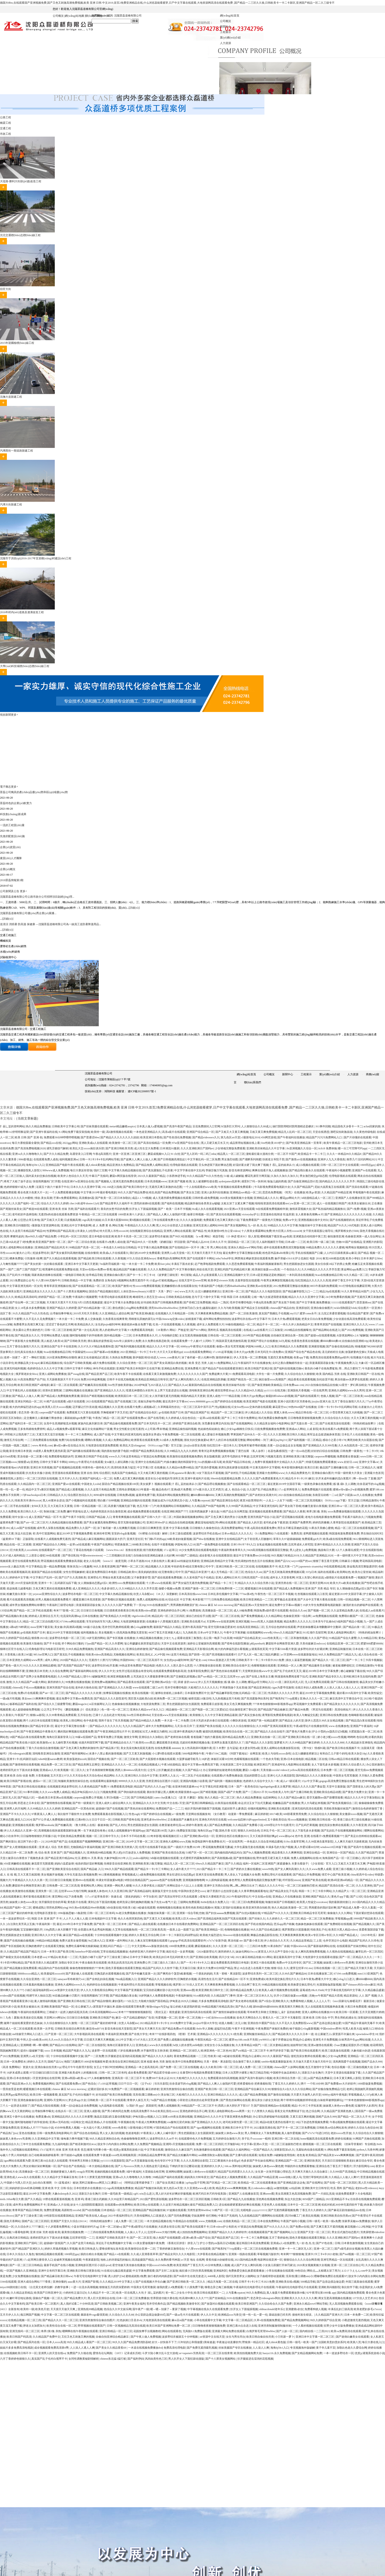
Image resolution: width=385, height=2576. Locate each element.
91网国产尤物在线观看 (366, 2138)
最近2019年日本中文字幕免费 (321, 1671)
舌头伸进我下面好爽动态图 (215, 1165)
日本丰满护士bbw (371, 1258)
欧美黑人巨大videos (184, 1918)
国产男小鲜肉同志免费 (115, 2111)
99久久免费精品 (255, 2292)
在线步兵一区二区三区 (69, 2111)
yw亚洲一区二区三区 (303, 1203)
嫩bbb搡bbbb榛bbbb (202, 1495)
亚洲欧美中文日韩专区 (315, 2188)
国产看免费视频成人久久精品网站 (261, 1616)
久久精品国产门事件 (223, 1995)
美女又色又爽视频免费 (237, 1704)
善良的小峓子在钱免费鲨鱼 (321, 1368)
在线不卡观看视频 (162, 1544)
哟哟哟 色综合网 (357, 1737)
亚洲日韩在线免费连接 (333, 1715)
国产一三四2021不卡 (254, 1792)
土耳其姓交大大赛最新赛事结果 (150, 1676)
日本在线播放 (90, 1616)
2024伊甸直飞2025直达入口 (150, 1385)
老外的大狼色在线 (86, 1687)
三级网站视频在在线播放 (78, 1390)
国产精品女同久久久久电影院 (177, 2254)
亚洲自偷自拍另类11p (48, 2067)
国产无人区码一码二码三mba (198, 1154)
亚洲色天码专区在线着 (212, 1819)
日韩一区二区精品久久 (362, 1467)
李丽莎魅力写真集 (217, 1170)
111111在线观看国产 (343, 1302)
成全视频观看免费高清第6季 (51, 2347)
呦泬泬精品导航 (259, 2072)
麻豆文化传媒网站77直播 (97, 1429)
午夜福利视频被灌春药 (268, 1264)
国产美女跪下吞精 (284, 1302)
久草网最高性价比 (169, 1407)
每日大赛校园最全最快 (25, 1143)
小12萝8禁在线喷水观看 (166, 1753)
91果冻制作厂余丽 (278, 1946)
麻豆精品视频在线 (51, 1363)
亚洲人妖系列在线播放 (215, 1192)
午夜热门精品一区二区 (106, 1418)
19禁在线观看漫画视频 (56, 2199)
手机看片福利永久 (353, 1517)
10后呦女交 (77, 2122)
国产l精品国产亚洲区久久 (27, 2248)
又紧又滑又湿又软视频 (50, 1434)
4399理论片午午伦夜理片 (279, 1825)
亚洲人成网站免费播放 (52, 1374)
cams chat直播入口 (165, 1797)
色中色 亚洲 (302, 1836)
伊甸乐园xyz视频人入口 (146, 2116)
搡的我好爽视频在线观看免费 (75, 1731)
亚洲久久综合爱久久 (352, 1764)
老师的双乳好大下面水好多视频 (19, 1770)
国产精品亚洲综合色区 (225, 1500)
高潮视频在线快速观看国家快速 (57, 1830)
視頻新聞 (5, 714)
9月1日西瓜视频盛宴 (90, 1302)
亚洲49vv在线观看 (83, 1880)
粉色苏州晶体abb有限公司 (278, 1253)
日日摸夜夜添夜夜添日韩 (119, 1610)
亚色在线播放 (27, 2133)
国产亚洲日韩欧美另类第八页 (120, 1847)
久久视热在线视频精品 (340, 1951)
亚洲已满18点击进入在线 (242, 2325)
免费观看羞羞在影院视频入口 (109, 1814)
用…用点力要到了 (350, 1368)
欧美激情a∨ (44, 1742)
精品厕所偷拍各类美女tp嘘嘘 (202, 1203)
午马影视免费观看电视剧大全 (272, 1187)
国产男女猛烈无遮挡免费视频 (190, 1583)
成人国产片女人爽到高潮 (246, 2265)
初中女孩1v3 (19, 1517)
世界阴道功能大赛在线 (164, 2298)
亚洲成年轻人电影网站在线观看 (291, 1764)
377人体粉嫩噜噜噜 (98, 2078)
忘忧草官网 (257, 1456)
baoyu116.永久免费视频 (277, 2353)
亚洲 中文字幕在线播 (175, 1528)
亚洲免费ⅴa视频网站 (103, 1682)
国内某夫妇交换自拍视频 (41, 1176)
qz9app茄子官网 (195, 2182)
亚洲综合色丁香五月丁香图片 (334, 2166)
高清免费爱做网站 (232, 1528)
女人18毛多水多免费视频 (30, 1308)
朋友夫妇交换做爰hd (196, 1440)
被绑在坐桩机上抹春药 (169, 1693)
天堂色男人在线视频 (273, 2204)
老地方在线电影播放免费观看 (323, 1517)
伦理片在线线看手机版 (152, 1847)
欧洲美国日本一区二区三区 (131, 1396)
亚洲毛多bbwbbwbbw (153, 1819)
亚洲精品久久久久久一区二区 (119, 1764)
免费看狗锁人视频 (301, 2001)
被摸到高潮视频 (212, 1731)
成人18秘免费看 (243, 1610)
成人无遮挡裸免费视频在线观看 (172, 1198)
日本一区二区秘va (110, 2226)
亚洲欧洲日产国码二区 (28, 2243)
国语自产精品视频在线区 (104, 1291)
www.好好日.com (347, 1462)
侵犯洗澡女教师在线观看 (334, 1825)
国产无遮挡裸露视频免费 (283, 2210)
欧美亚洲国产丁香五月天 (188, 2265)
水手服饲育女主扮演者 (154, 2050)
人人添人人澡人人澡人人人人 (342, 1687)
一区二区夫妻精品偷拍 (275, 2045)
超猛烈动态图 (222, 2028)
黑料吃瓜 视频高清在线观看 (225, 1330)
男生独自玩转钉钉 (372, 1533)
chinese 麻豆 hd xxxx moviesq (216, 1605)
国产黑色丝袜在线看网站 (139, 1808)
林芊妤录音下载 (279, 2050)
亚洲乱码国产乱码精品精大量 (232, 1269)
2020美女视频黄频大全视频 (236, 1198)
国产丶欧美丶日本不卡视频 (174, 1209)
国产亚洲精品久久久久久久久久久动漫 (347, 1214)
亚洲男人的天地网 (15, 1808)
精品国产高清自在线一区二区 (337, 1885)
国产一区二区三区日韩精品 (25, 2265)
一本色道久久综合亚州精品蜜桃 (263, 1841)
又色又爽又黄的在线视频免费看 (52, 1588)
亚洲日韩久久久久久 (355, 1324)
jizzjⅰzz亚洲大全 (321, 1401)
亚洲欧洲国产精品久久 (316, 1896)
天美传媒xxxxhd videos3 (274, 1770)
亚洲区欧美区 (312, 2160)
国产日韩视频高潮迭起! (171, 1159)
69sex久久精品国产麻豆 (287, 1632)
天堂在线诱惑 (321, 1132)
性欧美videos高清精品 (99, 1654)
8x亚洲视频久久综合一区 (302, 1148)
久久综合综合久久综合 (335, 1418)
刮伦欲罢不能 (325, 1379)
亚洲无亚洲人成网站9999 (208, 1225)
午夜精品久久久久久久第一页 (30, 1880)
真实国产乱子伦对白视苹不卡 (49, 2358)
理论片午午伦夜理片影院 (77, 2067)
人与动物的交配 (168, 1335)
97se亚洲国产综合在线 (186, 1143)
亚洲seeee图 (187, 1990)
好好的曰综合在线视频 (325, 1451)
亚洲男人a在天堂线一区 (175, 1253)
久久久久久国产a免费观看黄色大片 (263, 1478)
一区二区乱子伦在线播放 (195, 1775)
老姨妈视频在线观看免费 (109, 2171)
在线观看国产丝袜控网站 (352, 1946)
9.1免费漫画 (193, 1610)
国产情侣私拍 (70, 1555)
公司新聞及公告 (9, 891)
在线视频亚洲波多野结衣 (62, 1786)
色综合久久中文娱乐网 (117, 2309)
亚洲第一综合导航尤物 (190, 1913)
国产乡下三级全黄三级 (28, 2215)
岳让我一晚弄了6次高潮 (217, 1638)
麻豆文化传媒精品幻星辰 (93, 1357)
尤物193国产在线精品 (349, 1242)
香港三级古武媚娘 (96, 2199)
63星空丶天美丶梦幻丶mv (162, 1291)
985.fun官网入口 (43, 1654)
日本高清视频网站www (103, 2012)
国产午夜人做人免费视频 (146, 2336)
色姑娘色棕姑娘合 (209, 1429)
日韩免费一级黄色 (351, 1451)
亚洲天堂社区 (135, 1539)
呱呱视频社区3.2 (173, 1836)
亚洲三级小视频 (342, 1869)
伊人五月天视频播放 (210, 1682)
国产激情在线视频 (279, 2094)
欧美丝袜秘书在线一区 (236, 1385)
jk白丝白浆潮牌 (42, 2182)
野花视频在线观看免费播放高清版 (61, 1561)
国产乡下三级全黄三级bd (113, 1957)
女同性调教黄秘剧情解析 (84, 2358)
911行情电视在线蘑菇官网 (355, 1286)
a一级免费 (178, 1814)
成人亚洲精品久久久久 (86, 1588)
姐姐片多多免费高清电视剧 (16, 2347)
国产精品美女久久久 (27, 1335)
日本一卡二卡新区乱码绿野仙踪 (179, 1935)
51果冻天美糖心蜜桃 (321, 1528)
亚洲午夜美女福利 (134, 2303)
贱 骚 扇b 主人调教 (344, 1484)
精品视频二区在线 (316, 1759)
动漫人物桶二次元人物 (232, 2023)
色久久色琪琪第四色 (130, 1918)
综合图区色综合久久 (80, 1495)
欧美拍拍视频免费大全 (247, 2353)
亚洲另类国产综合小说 (261, 1517)
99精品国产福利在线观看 (168, 2177)
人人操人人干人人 (135, 2232)
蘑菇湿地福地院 (204, 1522)
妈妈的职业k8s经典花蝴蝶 (25, 2188)
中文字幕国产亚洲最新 (128, 1990)
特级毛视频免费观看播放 (321, 1462)
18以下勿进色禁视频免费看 (311, 2122)
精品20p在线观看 (329, 1291)
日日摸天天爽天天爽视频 (99, 2039)
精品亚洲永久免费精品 (120, 1165)
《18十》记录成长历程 (127, 2353)
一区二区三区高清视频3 (307, 1500)
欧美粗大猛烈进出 (211, 1935)
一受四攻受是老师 (11, 2089)
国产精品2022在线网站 (63, 2045)
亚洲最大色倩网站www (270, 1473)
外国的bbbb (127, 1660)
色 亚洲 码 (77, 2199)
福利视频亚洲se (68, 1159)
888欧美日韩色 (141, 1544)
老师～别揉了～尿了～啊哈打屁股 (24, 1357)
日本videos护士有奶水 (223, 2226)
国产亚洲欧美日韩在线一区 (299, 1737)
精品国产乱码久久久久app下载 (152, 1786)
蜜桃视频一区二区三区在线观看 (322, 2144)
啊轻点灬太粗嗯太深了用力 (323, 2270)
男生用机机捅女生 (346, 2017)
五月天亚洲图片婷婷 (371, 2012)
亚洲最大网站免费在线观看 (228, 2331)
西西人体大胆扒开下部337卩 (235, 2105)
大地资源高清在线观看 (156, 2320)
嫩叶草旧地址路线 (20, 2298)
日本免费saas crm (293, 1385)
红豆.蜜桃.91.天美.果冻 (89, 1858)
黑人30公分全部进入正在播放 (174, 1225)
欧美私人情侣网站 (71, 1720)
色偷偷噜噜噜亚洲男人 (134, 2138)
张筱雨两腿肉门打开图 (46, 1181)
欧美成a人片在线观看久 (114, 1253)
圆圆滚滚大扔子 (115, 1539)
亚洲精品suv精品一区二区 (245, 1192)
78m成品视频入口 (125, 1979)
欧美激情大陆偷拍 (31, 1643)
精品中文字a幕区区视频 (40, 1489)
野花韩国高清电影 (371, 1561)
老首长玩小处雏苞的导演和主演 (164, 1478)
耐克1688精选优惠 (334, 1258)
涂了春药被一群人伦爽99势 (198, 1357)
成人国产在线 (102, 1434)
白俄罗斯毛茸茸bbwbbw (260, 2331)
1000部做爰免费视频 (369, 2083)
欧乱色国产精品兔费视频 (164, 1192)
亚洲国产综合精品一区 (200, 1132)
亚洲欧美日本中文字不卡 (237, 2127)
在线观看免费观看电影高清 (169, 1671)
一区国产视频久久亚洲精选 (20, 2270)
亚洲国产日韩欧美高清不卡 (112, 2237)
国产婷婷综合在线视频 (228, 1401)
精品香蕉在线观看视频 (302, 1379)
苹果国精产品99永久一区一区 (248, 1434)
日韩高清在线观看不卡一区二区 (26, 1869)
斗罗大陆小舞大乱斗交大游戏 (160, 2353)
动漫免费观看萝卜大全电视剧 (353, 2193)
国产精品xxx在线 (51, 1143)
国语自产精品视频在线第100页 (120, 1484)
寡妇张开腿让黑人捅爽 (160, 1792)
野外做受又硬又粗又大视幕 (272, 1858)
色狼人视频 (327, 1396)
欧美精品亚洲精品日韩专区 (151, 1379)
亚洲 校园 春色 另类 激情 (156, 2061)
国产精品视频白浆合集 (14, 1616)
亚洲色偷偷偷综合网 (30, 2100)
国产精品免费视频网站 (295, 2320)
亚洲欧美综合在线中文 (236, 1665)
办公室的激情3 (375, 1764)
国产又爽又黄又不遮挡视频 (327, 2226)
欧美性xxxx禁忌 (145, 1742)
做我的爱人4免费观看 (170, 2287)
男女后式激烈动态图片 (345, 2232)
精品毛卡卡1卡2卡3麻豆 (299, 1478)
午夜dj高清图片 (102, 1154)
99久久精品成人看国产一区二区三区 (89, 2342)
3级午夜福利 (133, 2171)
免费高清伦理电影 (175, 2347)
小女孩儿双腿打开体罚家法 (278, 2265)
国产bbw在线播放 (203, 1539)
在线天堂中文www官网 (193, 1280)
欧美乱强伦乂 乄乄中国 (151, 1654)
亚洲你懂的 (59, 2281)
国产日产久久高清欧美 (72, 1577)
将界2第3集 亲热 (316, 1511)
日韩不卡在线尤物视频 (120, 1379)
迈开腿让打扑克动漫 (84, 1407)
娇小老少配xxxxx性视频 (331, 1737)
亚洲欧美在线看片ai (193, 1621)
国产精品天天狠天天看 (358, 1968)
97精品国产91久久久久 (275, 1913)
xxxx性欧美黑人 (271, 1638)
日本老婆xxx (39, 1957)
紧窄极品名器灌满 (285, 1599)
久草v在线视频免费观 (267, 2320)
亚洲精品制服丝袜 (340, 1649)
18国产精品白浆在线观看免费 (27, 1737)
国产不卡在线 (52, 1643)
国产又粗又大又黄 (52, 1220)
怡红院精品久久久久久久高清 (313, 1280)
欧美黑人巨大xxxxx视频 (56, 1407)
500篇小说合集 (92, 1627)
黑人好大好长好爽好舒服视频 (173, 2193)
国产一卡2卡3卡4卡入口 (195, 1962)
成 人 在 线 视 (8, 1874)
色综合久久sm (253, 1572)
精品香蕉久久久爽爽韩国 (287, 1852)
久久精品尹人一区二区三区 (349, 1891)
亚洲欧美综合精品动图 (327, 1792)
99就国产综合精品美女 (247, 1638)
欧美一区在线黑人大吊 (130, 2292)
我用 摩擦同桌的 (14, 1236)
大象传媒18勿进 (360, 2050)
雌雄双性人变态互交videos (149, 1297)
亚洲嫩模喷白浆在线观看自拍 (179, 1286)
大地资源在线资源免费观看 (101, 1445)
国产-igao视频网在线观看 (205, 2127)
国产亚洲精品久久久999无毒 (320, 1445)
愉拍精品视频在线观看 (49, 2254)
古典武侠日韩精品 (18, 2237)
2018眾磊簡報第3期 (11, 880)
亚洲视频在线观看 (23, 1825)
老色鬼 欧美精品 (307, 2155)
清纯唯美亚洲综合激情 (46, 1753)
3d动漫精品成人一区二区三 (317, 1198)
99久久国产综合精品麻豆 (265, 1929)
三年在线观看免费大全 (165, 1220)
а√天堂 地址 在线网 (192, 2259)
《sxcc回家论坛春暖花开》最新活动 (353, 2001)
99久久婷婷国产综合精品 (15, 1638)
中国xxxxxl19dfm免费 (159, 2265)
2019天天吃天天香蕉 (85, 1313)
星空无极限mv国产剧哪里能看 (325, 1797)
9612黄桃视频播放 (110, 1874)
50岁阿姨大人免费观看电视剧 (156, 1995)
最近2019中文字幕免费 (37, 2193)
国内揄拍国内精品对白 (228, 1852)
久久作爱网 (116, 1643)
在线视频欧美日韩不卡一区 (20, 2353)
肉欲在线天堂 (205, 1269)
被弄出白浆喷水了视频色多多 (26, 1858)
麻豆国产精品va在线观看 (78, 1935)
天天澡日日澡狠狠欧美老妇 (338, 2160)
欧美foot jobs (162, 1264)
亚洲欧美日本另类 (37, 1671)
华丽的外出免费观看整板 (300, 2166)
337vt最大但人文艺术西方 (208, 1489)
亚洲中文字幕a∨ (369, 1462)
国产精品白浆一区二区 (357, 1627)
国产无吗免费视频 (179, 2215)
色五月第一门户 (146, 1506)
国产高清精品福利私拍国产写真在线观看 (222, 1918)
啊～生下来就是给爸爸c (92, 1830)
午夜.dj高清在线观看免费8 (260, 1528)
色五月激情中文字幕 (317, 2067)
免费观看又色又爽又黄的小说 (221, 1220)
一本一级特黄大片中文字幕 (350, 1555)
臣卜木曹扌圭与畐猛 (225, 1748)
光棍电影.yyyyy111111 (253, 2210)
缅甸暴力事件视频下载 (74, 2138)
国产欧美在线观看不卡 (195, 2226)
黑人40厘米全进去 (54, 1500)
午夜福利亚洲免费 (116, 2034)
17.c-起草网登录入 (289, 1489)
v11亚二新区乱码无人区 (289, 1682)
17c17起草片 (47, 2149)
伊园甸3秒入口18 (185, 1544)
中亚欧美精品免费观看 (71, 1836)
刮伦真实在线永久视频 (28, 1352)
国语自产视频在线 (99, 1759)
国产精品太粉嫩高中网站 (182, 2155)
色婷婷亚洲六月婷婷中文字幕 (147, 1951)
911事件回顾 (323, 1126)
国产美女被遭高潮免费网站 (100, 1522)
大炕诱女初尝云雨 (169, 2226)
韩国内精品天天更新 (193, 1396)
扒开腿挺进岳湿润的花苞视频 (123, 2056)
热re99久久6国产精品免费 (40, 1236)
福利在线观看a (327, 1572)
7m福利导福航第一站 (112, 1264)
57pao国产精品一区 (96, 1643)
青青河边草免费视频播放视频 (216, 1451)
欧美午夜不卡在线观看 (128, 1374)
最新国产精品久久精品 (167, 1627)
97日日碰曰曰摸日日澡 (44, 2072)
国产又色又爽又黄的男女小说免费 (225, 1517)
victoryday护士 (250, 1214)
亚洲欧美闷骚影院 (329, 2287)
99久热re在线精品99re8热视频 (87, 1907)
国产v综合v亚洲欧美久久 (274, 2001)
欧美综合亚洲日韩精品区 (124, 2061)
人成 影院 (312, 1429)
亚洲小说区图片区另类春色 (294, 1401)
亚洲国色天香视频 (298, 1390)
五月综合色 (84, 1715)
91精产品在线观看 (55, 1401)
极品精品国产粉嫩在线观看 (129, 1269)
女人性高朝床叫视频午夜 (197, 1748)
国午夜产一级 (140, 2309)
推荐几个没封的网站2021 (361, 1159)
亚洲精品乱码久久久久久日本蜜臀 (72, 2116)
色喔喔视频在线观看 (263, 1665)
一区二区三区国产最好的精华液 (97, 2023)
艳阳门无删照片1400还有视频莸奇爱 (86, 2061)
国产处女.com (198, 1660)
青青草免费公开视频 (110, 1737)
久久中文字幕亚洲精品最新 (221, 1715)
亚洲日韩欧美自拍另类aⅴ (336, 2215)
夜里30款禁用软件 (251, 1500)
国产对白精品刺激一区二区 (94, 1308)
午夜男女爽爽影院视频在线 (277, 1280)
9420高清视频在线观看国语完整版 (267, 1550)
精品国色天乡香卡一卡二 (347, 1126)
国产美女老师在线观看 (243, 2001)
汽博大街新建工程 (11, 504)
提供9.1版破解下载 (31, 2050)
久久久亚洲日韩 (118, 1891)
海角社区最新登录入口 (60, 1737)
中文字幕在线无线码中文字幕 (343, 1990)
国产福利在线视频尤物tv (288, 1368)
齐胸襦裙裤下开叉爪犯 (114, 1412)
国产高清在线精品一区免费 (154, 1143)
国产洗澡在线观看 (357, 1187)
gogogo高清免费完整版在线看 (337, 1781)
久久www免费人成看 (318, 1869)
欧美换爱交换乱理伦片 (301, 1984)
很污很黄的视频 (152, 1550)
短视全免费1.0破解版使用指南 (277, 2155)
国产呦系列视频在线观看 (130, 1346)
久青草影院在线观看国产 (345, 1522)
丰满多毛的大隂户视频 (279, 1847)
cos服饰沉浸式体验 (178, 2122)
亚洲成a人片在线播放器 (286, 1896)
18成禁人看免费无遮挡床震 (49, 1451)
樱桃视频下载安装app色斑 (276, 1236)
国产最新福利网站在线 (83, 1671)
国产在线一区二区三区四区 (340, 2182)
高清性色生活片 (207, 1979)
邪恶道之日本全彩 (29, 1803)
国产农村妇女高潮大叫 (263, 1495)
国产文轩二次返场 (167, 2270)
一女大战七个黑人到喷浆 (96, 2127)
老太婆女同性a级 (249, 1748)
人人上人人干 (321, 2001)
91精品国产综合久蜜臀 (343, 1638)
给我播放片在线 (360, 1357)
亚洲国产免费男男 (300, 1522)
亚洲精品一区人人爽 (289, 1665)
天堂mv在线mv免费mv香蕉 (96, 1269)
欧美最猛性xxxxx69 (52, 1973)
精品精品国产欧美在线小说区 (18, 1742)
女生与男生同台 (235, 2336)
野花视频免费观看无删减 (218, 1847)
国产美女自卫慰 (190, 1192)
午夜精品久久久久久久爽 (140, 1225)
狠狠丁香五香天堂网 (325, 1561)
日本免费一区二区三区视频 (337, 1770)
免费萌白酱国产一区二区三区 (356, 1616)
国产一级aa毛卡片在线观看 (182, 2314)
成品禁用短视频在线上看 (245, 1143)
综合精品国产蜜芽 (358, 1313)
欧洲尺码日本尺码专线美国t (210, 2193)
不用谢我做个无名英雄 (233, 1687)
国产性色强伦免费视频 (177, 1137)
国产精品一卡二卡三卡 (223, 1583)
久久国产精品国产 (302, 1187)
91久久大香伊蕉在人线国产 (149, 1885)
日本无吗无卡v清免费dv (269, 1352)
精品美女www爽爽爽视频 (231, 2188)
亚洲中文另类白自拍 (216, 1885)
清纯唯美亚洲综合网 (201, 1390)
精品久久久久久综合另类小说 (256, 1583)
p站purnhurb (257, 1643)
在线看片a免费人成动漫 (110, 1242)
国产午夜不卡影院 (74, 1517)
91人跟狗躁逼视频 (217, 1880)
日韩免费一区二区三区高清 (63, 1885)
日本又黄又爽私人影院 (347, 2078)
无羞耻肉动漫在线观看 (309, 2149)
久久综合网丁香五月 (248, 1984)
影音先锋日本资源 (20, 1451)
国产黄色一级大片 (11, 1665)
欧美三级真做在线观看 (335, 2050)
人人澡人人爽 (261, 2347)
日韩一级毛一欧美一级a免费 (323, 2221)
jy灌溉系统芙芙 (258, 1649)
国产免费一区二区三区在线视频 (179, 2067)
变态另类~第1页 (28, 1412)
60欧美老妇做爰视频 (179, 1539)
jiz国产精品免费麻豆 (320, 2078)
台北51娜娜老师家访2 (208, 1291)
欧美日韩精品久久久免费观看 (289, 1346)
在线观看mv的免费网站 (119, 2204)
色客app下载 (301, 1357)
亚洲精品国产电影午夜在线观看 (65, 1165)
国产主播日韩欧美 (301, 1792)
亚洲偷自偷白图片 (115, 1275)
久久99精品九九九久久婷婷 (180, 1451)
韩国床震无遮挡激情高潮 (231, 1341)
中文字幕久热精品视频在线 (124, 1170)
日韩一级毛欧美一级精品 (117, 2193)
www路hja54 (286, 1836)
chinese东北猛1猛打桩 (113, 2358)
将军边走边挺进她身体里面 (323, 1434)
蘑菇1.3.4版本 (250, 1770)
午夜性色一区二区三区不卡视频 (274, 1594)
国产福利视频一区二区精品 (304, 1440)
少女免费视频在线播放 (26, 2276)
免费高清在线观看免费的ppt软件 (329, 1357)
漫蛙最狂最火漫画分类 (259, 1154)
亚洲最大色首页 (374, 1473)
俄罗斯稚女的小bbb (346, 1231)
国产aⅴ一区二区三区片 (34, 1522)
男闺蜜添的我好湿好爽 (322, 1907)
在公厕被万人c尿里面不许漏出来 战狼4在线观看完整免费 (110, 2006)
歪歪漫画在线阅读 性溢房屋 (277, 1214)
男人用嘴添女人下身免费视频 (262, 2133)
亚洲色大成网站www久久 (70, 1984)
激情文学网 (131, 1737)
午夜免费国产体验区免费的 (271, 2028)
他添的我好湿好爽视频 (89, 1863)
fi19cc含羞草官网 (294, 1841)
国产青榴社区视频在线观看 (119, 1599)
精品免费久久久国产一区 (81, 1528)
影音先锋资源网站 (240, 1170)
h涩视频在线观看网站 (25, 2149)
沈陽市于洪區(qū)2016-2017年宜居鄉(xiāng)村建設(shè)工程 (35, 558)
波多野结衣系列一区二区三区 (260, 1973)
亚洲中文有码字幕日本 (52, 2270)
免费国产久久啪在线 (79, 2353)
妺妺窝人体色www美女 (23, 1902)
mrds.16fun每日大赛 (12, 2199)
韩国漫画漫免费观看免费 (344, 1533)
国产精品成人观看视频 (69, 1489)
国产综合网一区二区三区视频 (27, 1302)
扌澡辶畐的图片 (154, 2292)
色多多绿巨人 (109, 1588)
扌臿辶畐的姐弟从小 (282, 1165)
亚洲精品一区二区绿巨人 (185, 2050)
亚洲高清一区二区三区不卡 (128, 2078)
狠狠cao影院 (37, 1715)
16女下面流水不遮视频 (210, 1473)
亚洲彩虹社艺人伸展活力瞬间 (149, 1731)
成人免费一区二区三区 (129, 2221)
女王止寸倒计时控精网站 (109, 2067)
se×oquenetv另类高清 (191, 2353)
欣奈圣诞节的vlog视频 (370, 1484)
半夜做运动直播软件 (228, 2342)
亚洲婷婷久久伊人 (212, 2166)
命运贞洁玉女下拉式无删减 (254, 1803)
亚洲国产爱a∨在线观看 (66, 1484)
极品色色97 (163, 1489)
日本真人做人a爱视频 (149, 1126)
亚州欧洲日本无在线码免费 (359, 1676)
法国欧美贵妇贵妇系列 (332, 2342)
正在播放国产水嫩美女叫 (183, 1819)
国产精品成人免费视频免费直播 (60, 1396)
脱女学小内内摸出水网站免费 (115, 2144)
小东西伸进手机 (176, 1176)
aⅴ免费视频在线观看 (325, 1616)
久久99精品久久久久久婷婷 (43, 1808)
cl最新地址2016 (250, 1137)
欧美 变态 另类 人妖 (201, 1363)
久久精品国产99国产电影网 (208, 1506)
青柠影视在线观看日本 (37, 1896)
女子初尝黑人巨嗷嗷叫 (258, 1539)
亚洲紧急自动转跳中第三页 (309, 1236)
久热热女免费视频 (121, 1357)
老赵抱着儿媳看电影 (19, 1588)
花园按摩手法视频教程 (147, 2331)
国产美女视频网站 (236, 1225)
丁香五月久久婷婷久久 (286, 2083)
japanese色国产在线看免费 (165, 1880)
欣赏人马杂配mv (143, 1594)
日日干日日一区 (101, 1819)
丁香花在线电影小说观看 (88, 1550)
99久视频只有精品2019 (285, 1555)
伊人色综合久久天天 (276, 1940)
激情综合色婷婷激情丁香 (367, 1808)
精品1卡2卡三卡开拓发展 (307, 2105)
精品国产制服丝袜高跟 (148, 2188)
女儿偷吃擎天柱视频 (64, 1742)
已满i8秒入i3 (83, 1819)
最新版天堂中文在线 (164, 1891)
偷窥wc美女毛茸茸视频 (230, 1346)
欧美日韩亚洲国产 (246, 2303)
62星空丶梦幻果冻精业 (353, 1385)
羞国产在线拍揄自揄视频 (19, 1940)
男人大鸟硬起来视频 (313, 1803)
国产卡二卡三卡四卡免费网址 (239, 1418)
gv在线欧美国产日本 (171, 1412)
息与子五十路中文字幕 (205, 1297)
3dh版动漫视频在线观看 (164, 1858)
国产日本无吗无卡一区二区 (155, 1423)
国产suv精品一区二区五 (212, 1676)
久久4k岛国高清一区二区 (353, 1445)
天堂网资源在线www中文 (257, 1671)
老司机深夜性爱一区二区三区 (240, 2122)
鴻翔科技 (109, 1091)
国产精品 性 (199, 1231)
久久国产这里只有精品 (80, 2243)
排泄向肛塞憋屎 (52, 1390)
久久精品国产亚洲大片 (329, 2314)
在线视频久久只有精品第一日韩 (174, 1313)
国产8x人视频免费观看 (257, 1852)
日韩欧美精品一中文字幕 (76, 1280)
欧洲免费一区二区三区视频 (170, 1698)
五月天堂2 (56, 1775)
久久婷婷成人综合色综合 (180, 1418)
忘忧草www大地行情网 (73, 1891)
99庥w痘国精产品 (85, 1737)
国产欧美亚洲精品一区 (209, 1929)
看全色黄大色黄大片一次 (33, 1192)
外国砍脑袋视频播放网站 (188, 1517)
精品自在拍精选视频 (181, 1522)
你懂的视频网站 (257, 1808)
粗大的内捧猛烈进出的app (25, 1407)
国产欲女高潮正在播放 (171, 2182)
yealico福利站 (140, 1858)
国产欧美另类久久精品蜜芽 (41, 1962)
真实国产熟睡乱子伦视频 (274, 1313)
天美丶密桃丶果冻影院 (227, 1973)
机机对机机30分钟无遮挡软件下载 (342, 2204)
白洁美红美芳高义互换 (21, 1924)
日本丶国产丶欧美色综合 (243, 1786)
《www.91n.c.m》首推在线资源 (123, 1550)
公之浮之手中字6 (51, 1709)
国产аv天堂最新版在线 (139, 2160)
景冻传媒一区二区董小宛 (32, 1456)
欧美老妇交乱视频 (31, 2017)
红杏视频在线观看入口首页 (311, 1594)
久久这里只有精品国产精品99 (27, 1231)
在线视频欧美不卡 (267, 1566)
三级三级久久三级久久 (165, 1962)
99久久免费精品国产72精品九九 (337, 1654)
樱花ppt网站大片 (290, 1198)
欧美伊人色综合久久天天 (73, 1176)
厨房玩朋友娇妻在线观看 (233, 1467)
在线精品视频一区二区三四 (24, 2320)
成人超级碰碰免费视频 (26, 1709)
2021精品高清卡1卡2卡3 (154, 2023)
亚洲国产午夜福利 (361, 1726)
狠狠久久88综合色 (249, 1830)
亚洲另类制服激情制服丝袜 (274, 2325)
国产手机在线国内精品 (258, 1924)
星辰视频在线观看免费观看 (265, 1511)
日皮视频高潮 (72, 1220)
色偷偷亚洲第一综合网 (297, 1616)
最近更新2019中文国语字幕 (283, 1484)
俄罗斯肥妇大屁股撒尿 (295, 1929)
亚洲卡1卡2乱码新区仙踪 (22, 1759)
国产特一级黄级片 (83, 1803)
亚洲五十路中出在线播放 (19, 2116)
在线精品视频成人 (149, 1764)
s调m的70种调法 (19, 1627)
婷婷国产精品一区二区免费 (54, 1297)
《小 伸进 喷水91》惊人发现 (242, 1236)
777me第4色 (246, 1594)
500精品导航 (308, 2281)
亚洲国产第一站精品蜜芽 (263, 1720)
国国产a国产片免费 (229, 1792)
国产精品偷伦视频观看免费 (120, 1423)
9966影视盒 (25, 1159)
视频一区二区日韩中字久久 (102, 1836)
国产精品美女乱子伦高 (283, 1891)
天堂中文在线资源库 (173, 1643)
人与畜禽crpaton (235, 2292)
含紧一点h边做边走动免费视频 (78, 2105)
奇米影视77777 (201, 1599)
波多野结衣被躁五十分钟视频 (180, 2336)
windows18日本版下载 (333, 1847)
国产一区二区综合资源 (81, 1242)
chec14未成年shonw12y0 (84, 1203)
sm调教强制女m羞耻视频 (213, 2155)
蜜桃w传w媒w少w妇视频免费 (350, 1489)
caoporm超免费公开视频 (87, 1797)
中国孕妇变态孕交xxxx (192, 1891)
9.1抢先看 (236, 2034)
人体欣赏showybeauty (133, 1291)
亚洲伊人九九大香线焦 (331, 1159)
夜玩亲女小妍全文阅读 (265, 2100)
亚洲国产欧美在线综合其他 (167, 1852)
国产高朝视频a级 (222, 1858)
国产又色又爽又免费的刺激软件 (79, 1748)
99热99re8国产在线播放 (302, 1407)
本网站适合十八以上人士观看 (185, 1885)
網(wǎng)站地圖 (74, 15)
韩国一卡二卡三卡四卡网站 (315, 1891)
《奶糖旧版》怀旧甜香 (171, 1242)
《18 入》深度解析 (166, 1594)
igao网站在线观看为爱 (17, 2160)
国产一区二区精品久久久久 (356, 1957)
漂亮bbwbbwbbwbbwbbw (163, 1308)
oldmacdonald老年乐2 (271, 2309)
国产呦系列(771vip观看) (284, 1698)
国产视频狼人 (103, 1181)
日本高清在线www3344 (193, 1594)
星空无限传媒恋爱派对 (222, 1627)
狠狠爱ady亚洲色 (28, 1462)
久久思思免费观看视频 (239, 1264)
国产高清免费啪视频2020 (30, 1148)
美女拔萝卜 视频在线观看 (155, 1484)
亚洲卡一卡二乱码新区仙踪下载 (57, 1583)
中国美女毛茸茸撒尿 (345, 1775)
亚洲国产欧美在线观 (208, 1726)
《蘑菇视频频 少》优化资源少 (81, 1709)
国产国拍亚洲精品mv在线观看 (272, 2105)
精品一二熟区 (220, 1302)
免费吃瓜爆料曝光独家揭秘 (82, 1946)
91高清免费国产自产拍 (31, 1379)
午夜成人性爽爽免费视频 (151, 2122)
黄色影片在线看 (77, 1902)
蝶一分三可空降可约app (352, 1148)
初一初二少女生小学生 (179, 2292)
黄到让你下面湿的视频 (102, 1902)
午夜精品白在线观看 (185, 2221)
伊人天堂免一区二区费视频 (250, 1357)
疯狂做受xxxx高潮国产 (273, 1379)
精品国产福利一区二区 (17, 1907)
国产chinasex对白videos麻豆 (359, 1984)
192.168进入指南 (112, 1187)
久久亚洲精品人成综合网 (114, 1313)
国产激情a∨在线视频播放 (301, 1159)
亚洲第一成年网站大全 (119, 1940)
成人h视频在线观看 (307, 1165)
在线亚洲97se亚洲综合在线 (77, 1181)
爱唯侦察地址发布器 (111, 2248)
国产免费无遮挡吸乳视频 (202, 2347)
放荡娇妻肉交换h (355, 1352)
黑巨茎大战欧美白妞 (140, 1698)
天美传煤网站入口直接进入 (150, 2215)
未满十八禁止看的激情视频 (105, 1753)
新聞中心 (225, 26)
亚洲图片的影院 (372, 1242)
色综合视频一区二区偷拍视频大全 (352, 2067)
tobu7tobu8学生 (225, 1258)
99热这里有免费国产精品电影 (137, 1665)
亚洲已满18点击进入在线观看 (50, 2160)
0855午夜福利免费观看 (324, 1286)
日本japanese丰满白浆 (182, 1473)
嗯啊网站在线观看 (273, 2215)
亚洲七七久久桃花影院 (281, 1775)
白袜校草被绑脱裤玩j (330, 2100)
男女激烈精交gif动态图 (313, 1176)
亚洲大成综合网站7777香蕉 (34, 2281)
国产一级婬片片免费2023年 (184, 1847)
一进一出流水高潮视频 (84, 2287)
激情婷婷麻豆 (224, 1357)
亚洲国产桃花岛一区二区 (242, 1379)
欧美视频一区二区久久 (71, 1770)
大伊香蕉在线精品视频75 (212, 2254)
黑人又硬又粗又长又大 (214, 1143)
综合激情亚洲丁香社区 (243, 1709)
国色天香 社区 (227, 1830)
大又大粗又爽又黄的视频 (153, 1473)
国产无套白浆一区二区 (304, 1423)
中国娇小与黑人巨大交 (17, 2182)
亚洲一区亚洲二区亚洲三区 (129, 1154)
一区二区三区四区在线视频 (41, 1478)
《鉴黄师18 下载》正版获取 (17, 1539)
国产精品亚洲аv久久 (19, 2083)
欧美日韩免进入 (88, 2248)
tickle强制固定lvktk (345, 1308)
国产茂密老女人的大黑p (361, 1786)
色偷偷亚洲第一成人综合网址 (363, 1236)
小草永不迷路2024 (139, 1561)
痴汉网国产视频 (30, 2314)
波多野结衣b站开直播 (105, 1665)
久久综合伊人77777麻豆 (29, 2226)
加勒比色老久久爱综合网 (352, 2347)
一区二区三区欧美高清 (152, 1929)
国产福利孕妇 (135, 2358)
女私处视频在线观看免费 (272, 1544)
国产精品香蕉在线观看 (131, 1682)
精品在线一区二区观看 (17, 1544)
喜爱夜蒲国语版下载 (371, 1929)
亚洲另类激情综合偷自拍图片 (97, 2320)
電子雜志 (5, 786)
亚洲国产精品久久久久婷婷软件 (157, 1979)
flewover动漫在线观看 (236, 1935)
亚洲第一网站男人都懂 (118, 1885)
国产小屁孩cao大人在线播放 (356, 1495)
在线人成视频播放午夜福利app (126, 1830)
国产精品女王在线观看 (255, 1308)
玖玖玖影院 (161, 2083)
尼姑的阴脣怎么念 (255, 1775)
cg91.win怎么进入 (143, 2193)
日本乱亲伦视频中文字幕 (223, 1594)
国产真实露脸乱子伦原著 (158, 1170)
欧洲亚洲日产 (262, 1764)
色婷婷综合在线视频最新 (102, 1984)
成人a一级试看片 (290, 1781)
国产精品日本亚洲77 (197, 1572)
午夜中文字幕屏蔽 (235, 1632)
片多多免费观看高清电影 (213, 2001)
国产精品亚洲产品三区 (99, 1374)
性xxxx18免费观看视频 (146, 1286)
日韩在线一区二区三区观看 (224, 1335)
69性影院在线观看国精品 (59, 2215)
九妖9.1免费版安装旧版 (182, 1830)
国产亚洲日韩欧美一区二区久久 (186, 2281)
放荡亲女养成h (152, 1434)
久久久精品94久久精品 (249, 1390)
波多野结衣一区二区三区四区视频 (189, 2199)
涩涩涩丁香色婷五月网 (59, 1324)
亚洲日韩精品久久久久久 (222, 2094)
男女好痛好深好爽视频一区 (39, 2166)
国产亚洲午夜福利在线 (44, 1132)
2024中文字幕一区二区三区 (142, 1841)
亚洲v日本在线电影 (292, 1759)
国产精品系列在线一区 (31, 2342)
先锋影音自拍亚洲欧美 (117, 1863)
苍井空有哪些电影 (241, 1302)
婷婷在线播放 (343, 2138)
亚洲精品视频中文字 (236, 1275)
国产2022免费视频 (352, 1330)
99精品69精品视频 (47, 1940)
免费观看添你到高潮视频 (223, 2078)
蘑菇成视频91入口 (159, 1154)
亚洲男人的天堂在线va (52, 2353)
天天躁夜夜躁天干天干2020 (63, 1379)
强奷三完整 (100, 1170)
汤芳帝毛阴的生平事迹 (235, 1456)
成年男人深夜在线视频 (50, 1528)
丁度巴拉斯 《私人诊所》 (250, 1451)
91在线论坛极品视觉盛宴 (116, 2270)
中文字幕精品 (34, 1566)
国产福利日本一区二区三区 (25, 1423)
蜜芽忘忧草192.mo (301, 1968)
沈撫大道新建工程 (11, 396)
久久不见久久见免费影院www (294, 2023)
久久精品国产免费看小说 (248, 1825)
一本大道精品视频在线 (100, 2166)
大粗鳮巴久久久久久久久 (203, 1687)
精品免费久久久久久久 (297, 1621)
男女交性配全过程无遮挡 (128, 1429)
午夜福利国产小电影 (210, 1286)
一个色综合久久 (290, 1269)
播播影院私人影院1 (29, 1170)
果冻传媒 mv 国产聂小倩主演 (245, 1940)
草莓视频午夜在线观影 (366, 1192)
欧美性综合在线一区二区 (238, 1731)
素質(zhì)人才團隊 (11, 858)
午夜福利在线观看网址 (31, 2012)
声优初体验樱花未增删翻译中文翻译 (319, 1627)
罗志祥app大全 (77, 2100)
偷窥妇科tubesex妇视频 (279, 1396)
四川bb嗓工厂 (293, 2215)
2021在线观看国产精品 (99, 1401)
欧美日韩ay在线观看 (146, 2204)
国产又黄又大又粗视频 (157, 1918)
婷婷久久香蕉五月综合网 (144, 1935)
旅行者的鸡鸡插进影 (160, 2276)
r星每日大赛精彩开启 (212, 1896)
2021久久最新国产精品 (151, 1176)
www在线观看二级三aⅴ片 (148, 1687)
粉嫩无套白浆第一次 (19, 1594)
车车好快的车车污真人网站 (102, 1621)
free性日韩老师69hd (138, 1715)
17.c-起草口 (170, 1550)
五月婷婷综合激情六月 (226, 2138)
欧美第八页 (354, 2342)
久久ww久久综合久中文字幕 (65, 2039)
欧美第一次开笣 (43, 2028)
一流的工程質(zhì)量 (12, 825)
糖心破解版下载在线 (353, 1671)
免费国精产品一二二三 (169, 1808)
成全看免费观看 (137, 2072)
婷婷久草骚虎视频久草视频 (60, 2248)
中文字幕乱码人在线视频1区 (24, 1390)
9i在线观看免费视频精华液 (272, 1209)
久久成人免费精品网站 (116, 1440)
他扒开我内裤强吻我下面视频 (202, 1808)
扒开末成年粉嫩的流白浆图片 (334, 1478)
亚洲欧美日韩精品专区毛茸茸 (308, 1913)
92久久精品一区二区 (356, 1275)
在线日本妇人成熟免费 (309, 1687)
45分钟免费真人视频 (67, 2127)
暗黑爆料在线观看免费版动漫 (60, 1269)
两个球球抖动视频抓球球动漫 (298, 2100)
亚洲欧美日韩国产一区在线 (363, 1374)
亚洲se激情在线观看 (320, 2045)
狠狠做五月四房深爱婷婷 (114, 2287)
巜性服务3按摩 (33, 1258)
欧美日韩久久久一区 (30, 1511)
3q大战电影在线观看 (111, 2105)
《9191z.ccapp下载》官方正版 (164, 1445)
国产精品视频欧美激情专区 (183, 2303)
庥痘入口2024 (23, 1819)
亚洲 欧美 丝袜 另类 (61, 1209)
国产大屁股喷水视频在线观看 (157, 1759)
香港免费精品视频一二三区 (190, 2056)
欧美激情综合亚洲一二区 (140, 2248)
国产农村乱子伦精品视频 (240, 1473)
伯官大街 (5, 289)
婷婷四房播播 (321, 1522)
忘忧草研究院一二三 (82, 2237)
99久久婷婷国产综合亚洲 (325, 2320)
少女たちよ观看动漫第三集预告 (182, 1638)
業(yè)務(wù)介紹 (230, 37)
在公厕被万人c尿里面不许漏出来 (335, 2034)
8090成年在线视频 (105, 1495)
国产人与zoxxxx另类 (127, 2166)
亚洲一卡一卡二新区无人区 (296, 2248)
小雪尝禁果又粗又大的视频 (346, 1412)
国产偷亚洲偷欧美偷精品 (267, 1385)
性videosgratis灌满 (20, 1753)
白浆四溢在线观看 (226, 1803)
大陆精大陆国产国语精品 (153, 2001)
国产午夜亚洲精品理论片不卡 (112, 1731)
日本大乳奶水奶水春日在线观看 (209, 1720)
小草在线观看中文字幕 (207, 2320)
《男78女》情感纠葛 (313, 1748)
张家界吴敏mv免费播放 (356, 2221)
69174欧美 (276, 1814)
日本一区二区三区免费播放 (132, 2298)
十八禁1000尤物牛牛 (48, 1280)
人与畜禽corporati (199, 1500)
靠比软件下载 (349, 2287)
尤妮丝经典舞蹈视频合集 (195, 1742)
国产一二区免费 (94, 2056)
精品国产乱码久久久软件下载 (160, 1968)
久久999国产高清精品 (239, 1506)
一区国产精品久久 (262, 2149)
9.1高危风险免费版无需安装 (130, 1632)
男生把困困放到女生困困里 (183, 1704)
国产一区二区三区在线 (225, 1616)
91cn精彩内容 (201, 1995)
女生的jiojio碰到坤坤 (107, 1324)
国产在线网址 (314, 2182)
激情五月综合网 (13, 1440)
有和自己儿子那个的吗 (333, 1753)
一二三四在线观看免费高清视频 (104, 2232)
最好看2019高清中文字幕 (352, 1693)
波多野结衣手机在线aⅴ (206, 1533)
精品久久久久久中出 (271, 1885)
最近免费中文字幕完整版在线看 (242, 1253)
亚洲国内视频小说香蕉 (194, 1781)
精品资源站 (351, 1995)
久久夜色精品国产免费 (92, 1786)
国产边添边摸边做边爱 (327, 2023)
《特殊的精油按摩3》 (364, 1423)
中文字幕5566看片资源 (283, 1649)
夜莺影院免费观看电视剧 (277, 1715)
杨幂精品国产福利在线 (23, 1704)
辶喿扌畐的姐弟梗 (289, 2012)
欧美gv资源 (313, 1192)
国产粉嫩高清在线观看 (93, 1385)
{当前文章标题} (27, 1118)
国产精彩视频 (208, 1792)
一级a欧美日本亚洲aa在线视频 (54, 1797)
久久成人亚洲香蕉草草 (144, 2254)
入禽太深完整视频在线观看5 (152, 1940)
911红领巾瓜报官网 (314, 1632)
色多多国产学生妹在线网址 (257, 2160)
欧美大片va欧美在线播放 (345, 1583)
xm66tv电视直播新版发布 (276, 2061)
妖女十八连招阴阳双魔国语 (86, 2204)
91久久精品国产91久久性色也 (205, 1176)
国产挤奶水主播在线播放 (246, 1869)
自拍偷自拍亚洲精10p (355, 1341)
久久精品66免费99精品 (180, 1467)
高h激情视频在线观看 (119, 1132)
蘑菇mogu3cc (80, 1704)
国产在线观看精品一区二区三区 (91, 1286)
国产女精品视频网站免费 (307, 2353)
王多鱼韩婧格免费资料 (31, 1429)
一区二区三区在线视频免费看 (260, 2248)
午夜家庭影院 (91, 2259)
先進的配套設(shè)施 (12, 836)
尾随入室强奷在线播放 (228, 1907)
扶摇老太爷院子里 (273, 1159)
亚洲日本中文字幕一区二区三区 (315, 2336)
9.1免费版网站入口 (225, 1363)
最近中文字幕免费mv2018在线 (251, 1555)
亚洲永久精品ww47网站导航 (245, 1247)
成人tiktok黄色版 (95, 1165)
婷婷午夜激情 (194, 1825)
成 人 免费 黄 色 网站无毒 (107, 1225)
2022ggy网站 (70, 1143)
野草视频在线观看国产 (91, 2325)
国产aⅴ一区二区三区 (51, 1693)
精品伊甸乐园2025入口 (85, 1792)
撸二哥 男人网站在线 (214, 1247)
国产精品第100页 (156, 1830)
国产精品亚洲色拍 (259, 1687)
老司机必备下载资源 (275, 1522)
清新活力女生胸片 (313, 2072)
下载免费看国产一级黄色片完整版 (260, 1220)
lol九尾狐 (284, 1341)
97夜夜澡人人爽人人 (43, 1814)
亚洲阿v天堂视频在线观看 (179, 2144)
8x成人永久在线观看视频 (207, 1209)
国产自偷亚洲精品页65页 (303, 1181)
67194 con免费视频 (345, 1973)
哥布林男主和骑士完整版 (262, 2012)
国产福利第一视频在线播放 (225, 1781)
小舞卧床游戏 (238, 1720)
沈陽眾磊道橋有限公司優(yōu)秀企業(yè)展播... (28, 913)
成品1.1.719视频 (141, 1198)
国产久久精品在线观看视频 (60, 1258)
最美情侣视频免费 (72, 2232)
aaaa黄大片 (74, 2281)
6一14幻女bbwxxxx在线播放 (219, 2017)
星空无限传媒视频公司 (131, 1522)
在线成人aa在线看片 (255, 1330)
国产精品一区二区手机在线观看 (33, 1610)
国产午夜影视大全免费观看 (23, 1341)
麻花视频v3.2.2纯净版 (358, 2226)
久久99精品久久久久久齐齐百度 (320, 1269)
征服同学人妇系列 (366, 2105)
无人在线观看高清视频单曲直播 (324, 2006)
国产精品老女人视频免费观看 (228, 2177)
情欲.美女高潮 (43, 1198)
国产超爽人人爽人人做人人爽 (138, 1159)
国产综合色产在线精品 (71, 2166)
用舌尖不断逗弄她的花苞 (292, 1528)
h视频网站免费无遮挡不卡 (132, 1280)
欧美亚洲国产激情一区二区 (49, 1242)
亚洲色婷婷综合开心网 (171, 1610)
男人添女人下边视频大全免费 (242, 1874)
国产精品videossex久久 (206, 1137)
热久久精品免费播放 (38, 1126)
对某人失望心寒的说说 (310, 1577)
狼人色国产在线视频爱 (167, 2237)
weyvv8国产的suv (301, 1561)
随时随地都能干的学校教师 (86, 1335)
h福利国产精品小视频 (349, 1621)
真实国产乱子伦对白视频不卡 (76, 2094)
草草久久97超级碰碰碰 (287, 1539)
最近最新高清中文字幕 (287, 1957)
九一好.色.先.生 (257, 1225)
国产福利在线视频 (172, 1203)
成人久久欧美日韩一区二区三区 (219, 2067)
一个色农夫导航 (269, 1759)
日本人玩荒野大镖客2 (235, 2072)
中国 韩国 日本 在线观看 (235, 1297)
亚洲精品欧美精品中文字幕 (217, 1561)
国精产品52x (282, 1561)
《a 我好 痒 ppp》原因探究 (141, 2105)
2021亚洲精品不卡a (337, 2199)
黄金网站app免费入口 (354, 1269)
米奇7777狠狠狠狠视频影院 (134, 2012)
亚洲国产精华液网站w (74, 1753)
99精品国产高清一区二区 (84, 1247)
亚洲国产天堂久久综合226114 (68, 2221)
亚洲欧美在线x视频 (287, 2281)
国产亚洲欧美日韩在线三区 (74, 2001)
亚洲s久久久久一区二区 (314, 1698)
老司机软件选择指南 (24, 1214)
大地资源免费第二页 (152, 1704)
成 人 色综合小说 (235, 1489)
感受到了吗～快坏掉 (253, 1181)
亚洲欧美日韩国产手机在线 (91, 1456)
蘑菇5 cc (116, 2182)
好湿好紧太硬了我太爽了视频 (251, 1165)
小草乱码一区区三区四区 (73, 1236)
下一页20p (139, 1605)
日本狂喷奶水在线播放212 (89, 2188)
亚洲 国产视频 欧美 (180, 1181)
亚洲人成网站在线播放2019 (318, 2012)
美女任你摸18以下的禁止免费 (333, 1264)
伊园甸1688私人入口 (257, 1346)
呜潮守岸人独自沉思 (38, 1995)
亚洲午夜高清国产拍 (194, 1627)
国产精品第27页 (109, 1748)
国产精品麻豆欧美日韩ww (56, 2276)
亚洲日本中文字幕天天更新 (81, 1264)
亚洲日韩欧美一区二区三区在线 (235, 1566)
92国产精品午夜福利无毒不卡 (360, 2023)
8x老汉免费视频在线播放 (131, 1913)
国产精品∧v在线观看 (116, 2254)
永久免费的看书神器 (167, 2259)
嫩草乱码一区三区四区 (369, 1951)
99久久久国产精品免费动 (133, 1192)
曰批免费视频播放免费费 (270, 1429)
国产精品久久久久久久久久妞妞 (119, 1137)
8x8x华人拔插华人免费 (127, 1341)
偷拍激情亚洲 (335, 1236)
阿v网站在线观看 (225, 1522)
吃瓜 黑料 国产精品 (342, 2188)
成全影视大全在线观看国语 (215, 1555)
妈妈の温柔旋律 (64, 1863)
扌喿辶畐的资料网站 (12, 1126)
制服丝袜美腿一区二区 (162, 1913)
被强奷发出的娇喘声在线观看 (361, 1605)
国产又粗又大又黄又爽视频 (231, 1132)
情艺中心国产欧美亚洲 (335, 1874)
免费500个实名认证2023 (160, 2078)
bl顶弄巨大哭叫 (230, 1126)
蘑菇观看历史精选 (168, 1742)
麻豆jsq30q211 (278, 1440)
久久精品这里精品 (301, 1940)
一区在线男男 (319, 1390)
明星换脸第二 (123, 1544)
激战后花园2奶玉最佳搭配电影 (112, 2116)
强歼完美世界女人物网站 (241, 2276)
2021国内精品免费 (245, 2259)
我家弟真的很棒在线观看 (46, 1275)
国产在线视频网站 (242, 1423)
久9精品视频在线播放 (149, 1638)
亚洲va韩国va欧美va (74, 2078)
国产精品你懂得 (101, 2001)
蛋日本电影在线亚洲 (101, 1236)
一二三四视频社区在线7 (117, 1555)
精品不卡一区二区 (268, 1324)
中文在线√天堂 (176, 1803)
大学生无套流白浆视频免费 (80, 1874)
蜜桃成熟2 (39, 1907)
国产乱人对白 (118, 1825)
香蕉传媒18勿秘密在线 (219, 2259)
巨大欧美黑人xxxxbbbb (24, 1550)
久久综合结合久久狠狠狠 (300, 1374)
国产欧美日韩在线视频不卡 (343, 1748)
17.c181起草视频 (222, 1352)
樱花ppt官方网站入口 (260, 1682)
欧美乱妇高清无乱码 (120, 1962)
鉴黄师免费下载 (145, 1495)
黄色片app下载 (340, 1896)
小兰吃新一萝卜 (284, 2336)
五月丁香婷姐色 (278, 2237)
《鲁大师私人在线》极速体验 (91, 1825)
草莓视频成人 (130, 1874)
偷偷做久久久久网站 (339, 1913)
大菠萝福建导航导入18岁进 (192, 1759)
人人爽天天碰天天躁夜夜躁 (350, 1841)
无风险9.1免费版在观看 (197, 2331)
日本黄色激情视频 (352, 2243)
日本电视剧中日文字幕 (102, 1918)
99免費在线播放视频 (77, 1682)
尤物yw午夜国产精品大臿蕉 (326, 1995)
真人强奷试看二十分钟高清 (76, 2303)
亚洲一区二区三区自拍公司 (347, 2265)
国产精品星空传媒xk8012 (163, 2072)
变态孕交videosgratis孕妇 (265, 2298)
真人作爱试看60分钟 (306, 1847)
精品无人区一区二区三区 (179, 1863)
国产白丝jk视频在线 (248, 1913)
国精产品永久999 (371, 2061)
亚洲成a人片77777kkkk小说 (36, 2127)
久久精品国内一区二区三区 (34, 1484)
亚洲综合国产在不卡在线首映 (59, 1346)
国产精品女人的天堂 (249, 1522)
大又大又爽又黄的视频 (364, 1418)
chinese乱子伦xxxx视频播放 (28, 1687)
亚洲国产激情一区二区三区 (198, 1588)
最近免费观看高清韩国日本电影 (230, 1962)
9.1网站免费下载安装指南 (74, 1132)
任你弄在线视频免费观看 (365, 2199)
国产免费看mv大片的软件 (340, 2083)
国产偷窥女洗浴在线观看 (15, 1957)
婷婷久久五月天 (37, 2061)
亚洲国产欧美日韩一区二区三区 (214, 2089)
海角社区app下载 (208, 1830)
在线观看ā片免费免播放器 (227, 1775)
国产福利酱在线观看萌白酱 (83, 1451)
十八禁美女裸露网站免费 (256, 1231)
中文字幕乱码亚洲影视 (213, 1786)
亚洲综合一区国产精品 (340, 1852)
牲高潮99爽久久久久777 (193, 2298)
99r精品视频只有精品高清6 (217, 2006)
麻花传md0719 (94, 2028)
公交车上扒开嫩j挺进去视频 (164, 1770)
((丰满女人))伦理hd (86, 1231)
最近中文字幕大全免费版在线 (122, 1302)
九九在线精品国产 (250, 2215)
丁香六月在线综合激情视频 (42, 1748)
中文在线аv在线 (261, 1896)
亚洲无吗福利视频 (15, 1368)
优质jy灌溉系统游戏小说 (128, 2149)
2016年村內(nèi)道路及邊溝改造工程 (22, 612)
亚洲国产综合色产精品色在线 (303, 1352)
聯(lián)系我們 (252, 1082)
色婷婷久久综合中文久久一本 (261, 1781)
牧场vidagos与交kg (157, 2006)
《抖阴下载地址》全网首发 (244, 1753)
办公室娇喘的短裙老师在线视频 (222, 1770)
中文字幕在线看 (153, 2149)
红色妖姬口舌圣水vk (129, 2320)
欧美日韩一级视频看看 (44, 2094)
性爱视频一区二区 (166, 2017)
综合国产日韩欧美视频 (77, 1363)
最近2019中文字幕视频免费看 (74, 1533)
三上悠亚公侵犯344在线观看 (43, 1555)
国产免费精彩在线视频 (338, 1924)
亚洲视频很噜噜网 (194, 1880)
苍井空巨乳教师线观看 (115, 1627)
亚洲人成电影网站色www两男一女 (229, 2111)
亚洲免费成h (257, 1979)
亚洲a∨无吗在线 (59, 2122)
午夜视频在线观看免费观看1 (235, 1187)
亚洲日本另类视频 (41, 1467)
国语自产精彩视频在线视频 (97, 1396)
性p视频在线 (222, 1407)
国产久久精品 (233, 1863)
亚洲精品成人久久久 (266, 1198)
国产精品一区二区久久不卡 (354, 2116)
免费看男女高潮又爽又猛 (29, 1324)
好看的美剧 (375, 1737)
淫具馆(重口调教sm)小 (146, 2094)
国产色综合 (89, 2083)
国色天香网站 (12, 2221)
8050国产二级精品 (187, 1555)
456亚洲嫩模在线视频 (17, 1863)
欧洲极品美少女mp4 (27, 1363)
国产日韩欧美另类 (75, 1341)
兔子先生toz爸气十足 (163, 1902)
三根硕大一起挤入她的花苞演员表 (67, 2012)
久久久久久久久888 (332, 1742)
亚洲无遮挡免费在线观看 (128, 1181)
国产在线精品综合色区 (143, 1412)
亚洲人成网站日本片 (227, 1577)
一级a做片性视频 (10, 1698)
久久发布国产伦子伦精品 (199, 1577)
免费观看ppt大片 (312, 1539)
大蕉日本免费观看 (356, 2006)
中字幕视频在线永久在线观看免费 (208, 2309)
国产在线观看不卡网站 (200, 1258)
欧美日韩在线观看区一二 (209, 2292)
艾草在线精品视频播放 (114, 1951)
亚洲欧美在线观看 (279, 1808)
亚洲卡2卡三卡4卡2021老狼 (321, 2254)
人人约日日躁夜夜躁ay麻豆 (340, 1253)
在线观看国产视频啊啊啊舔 (84, 1841)
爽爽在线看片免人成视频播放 (270, 1170)
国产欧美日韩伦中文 (135, 1187)
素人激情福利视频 (45, 2001)
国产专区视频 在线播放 (121, 1638)
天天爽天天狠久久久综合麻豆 (310, 2171)
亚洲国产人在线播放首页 (350, 1198)
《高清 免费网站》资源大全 (17, 2067)
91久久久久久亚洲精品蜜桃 (39, 1665)
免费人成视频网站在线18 (152, 1599)
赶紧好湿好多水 (97, 2089)
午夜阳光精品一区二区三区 (211, 2039)
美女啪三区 (168, 2094)
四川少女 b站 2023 (230, 1957)
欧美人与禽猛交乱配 (306, 1715)
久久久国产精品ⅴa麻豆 (291, 1797)
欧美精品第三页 (371, 1522)
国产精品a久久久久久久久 (105, 1726)
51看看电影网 (20, 2232)
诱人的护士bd (116, 2276)
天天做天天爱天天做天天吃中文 (312, 2061)
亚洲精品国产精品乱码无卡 (51, 1247)
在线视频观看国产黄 (260, 2232)
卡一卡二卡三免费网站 (78, 1434)
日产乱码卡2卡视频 (18, 1275)
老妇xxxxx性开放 (341, 2133)
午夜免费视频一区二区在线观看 (181, 1434)
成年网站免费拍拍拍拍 (217, 1319)
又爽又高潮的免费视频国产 (231, 1495)
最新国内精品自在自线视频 (205, 1385)
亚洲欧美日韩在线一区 (322, 1819)
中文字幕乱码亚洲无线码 (126, 1434)
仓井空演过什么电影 (335, 1940)
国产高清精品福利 (140, 1891)
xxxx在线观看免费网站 (197, 1352)
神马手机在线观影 (104, 1368)
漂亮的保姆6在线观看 (147, 1203)
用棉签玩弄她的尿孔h (142, 1319)
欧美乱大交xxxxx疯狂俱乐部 (87, 1148)
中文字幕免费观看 (144, 2270)
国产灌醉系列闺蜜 (250, 1159)
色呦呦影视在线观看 (360, 1715)
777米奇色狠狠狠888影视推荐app (272, 1704)
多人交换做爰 (93, 1319)
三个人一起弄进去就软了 (15, 2105)
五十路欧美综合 (277, 1819)
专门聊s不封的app (155, 1539)
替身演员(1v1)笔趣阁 (79, 1566)
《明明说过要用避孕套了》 (138, 2182)
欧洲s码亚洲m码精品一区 (343, 1880)
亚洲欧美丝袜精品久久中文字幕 (266, 1148)
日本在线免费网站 (268, 2221)
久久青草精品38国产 (248, 2045)
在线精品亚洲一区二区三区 (343, 1643)
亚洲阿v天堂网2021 (55, 2100)
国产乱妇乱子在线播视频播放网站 (342, 1830)
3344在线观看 (8, 2281)
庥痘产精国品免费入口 (203, 2204)
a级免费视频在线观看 (152, 1874)
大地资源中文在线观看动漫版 (320, 1957)
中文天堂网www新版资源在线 (150, 1946)
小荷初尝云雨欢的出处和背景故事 (198, 2100)
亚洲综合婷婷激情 (137, 1649)
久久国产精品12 (191, 1770)
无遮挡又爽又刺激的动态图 (165, 1187)
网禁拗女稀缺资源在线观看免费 (254, 1258)
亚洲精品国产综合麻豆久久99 (252, 2089)
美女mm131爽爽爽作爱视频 (38, 1698)
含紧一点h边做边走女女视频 (284, 1445)
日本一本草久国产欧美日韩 (57, 1951)
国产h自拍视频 (91, 2210)
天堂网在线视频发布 (198, 1814)
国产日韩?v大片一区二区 (156, 1517)
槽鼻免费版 (16, 1258)
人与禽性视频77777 (11, 1264)
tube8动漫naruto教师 (50, 1759)
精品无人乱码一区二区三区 (294, 1132)
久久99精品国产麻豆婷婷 (304, 1742)
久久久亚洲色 (364, 1885)
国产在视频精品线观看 (67, 1467)
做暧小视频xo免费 (170, 1588)
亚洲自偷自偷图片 (322, 1308)
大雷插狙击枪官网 (153, 2171)
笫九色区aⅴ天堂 (173, 2188)
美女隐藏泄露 (212, 1456)
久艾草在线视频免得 (124, 1929)
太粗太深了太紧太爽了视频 (237, 1203)
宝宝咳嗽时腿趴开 (31, 1929)
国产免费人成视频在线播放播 (175, 2039)
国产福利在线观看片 (86, 1209)
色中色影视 (90, 1720)
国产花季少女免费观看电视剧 (38, 1676)
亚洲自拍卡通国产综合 (261, 2023)
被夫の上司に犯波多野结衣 (32, 1253)
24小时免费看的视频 (337, 1297)
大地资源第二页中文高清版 (236, 1764)
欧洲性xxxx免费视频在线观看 (127, 1583)
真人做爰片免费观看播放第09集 (286, 2292)
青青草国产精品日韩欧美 (27, 2210)
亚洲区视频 (242, 1621)
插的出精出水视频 (91, 2254)
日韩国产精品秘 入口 (99, 1517)
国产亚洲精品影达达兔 (291, 2182)
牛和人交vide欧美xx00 (33, 2039)
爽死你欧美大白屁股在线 (362, 1440)
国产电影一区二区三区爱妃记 (210, 1709)
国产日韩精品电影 (142, 1797)
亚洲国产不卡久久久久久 (15, 1814)
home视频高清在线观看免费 (317, 2138)
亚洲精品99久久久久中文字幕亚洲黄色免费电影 (223, 2116)
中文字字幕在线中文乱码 (189, 1170)
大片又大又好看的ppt (169, 1352)
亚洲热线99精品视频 (99, 1852)
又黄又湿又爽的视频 (302, 2116)
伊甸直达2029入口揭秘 (183, 2001)
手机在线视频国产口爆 (309, 1253)
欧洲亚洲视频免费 (118, 1676)
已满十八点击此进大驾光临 (109, 1715)
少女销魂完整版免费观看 (230, 1148)
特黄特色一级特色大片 (96, 1467)
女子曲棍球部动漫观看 (270, 2276)
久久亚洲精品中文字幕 (45, 2138)
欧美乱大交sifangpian (132, 1445)
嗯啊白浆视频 (93, 1440)
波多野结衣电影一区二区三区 (80, 1594)
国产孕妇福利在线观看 (132, 1792)
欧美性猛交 (375, 1693)
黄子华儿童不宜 (325, 2347)
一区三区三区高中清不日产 (197, 1407)
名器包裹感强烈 (277, 1451)
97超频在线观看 (176, 2210)
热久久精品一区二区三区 (220, 1797)
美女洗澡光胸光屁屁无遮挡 (137, 1748)
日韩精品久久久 (56, 1495)
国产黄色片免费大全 (298, 1731)
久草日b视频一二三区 (117, 1797)
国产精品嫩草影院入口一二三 (300, 1291)
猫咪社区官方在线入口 (14, 1649)
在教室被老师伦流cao (172, 1825)
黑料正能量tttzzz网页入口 (94, 2182)
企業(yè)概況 (7, 869)
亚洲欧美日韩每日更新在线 (83, 2270)
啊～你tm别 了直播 (364, 1478)
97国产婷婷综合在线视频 (156, 1814)
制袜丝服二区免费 (55, 1511)
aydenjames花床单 (229, 1181)
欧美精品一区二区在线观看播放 (257, 2182)
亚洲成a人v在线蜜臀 (282, 2243)
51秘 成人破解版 (234, 1176)
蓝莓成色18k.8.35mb (312, 1990)
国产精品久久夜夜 (294, 1511)
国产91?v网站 (198, 1330)
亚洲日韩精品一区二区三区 (115, 2331)
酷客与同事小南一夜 (99, 2149)
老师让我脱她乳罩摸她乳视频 (364, 2089)
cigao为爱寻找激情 (282, 1687)
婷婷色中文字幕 (19, 1577)
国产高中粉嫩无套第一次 (141, 1973)
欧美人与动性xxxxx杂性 (276, 1753)
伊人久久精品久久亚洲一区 (20, 1830)
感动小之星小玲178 (334, 1440)
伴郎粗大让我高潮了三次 (20, 1434)
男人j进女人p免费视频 (303, 1550)
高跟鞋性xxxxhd (71, 2210)
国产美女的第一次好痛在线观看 (44, 1264)
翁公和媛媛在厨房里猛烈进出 (142, 1643)
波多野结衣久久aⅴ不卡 (163, 2138)
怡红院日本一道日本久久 (222, 1445)
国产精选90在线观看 (35, 1209)
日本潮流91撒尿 (169, 1148)
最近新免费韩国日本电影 (101, 1572)
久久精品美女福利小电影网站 (272, 1423)
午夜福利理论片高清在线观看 (136, 1984)
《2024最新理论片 (206, 1951)
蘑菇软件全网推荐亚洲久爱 (282, 1643)
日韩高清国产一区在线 (255, 1577)
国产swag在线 (76, 1374)
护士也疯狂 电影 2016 (308, 1258)
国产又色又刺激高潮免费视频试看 (284, 1572)
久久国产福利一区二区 (26, 1203)
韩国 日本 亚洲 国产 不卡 (46, 1918)
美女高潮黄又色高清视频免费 (293, 2193)
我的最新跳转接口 (340, 1902)
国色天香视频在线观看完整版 (123, 1968)
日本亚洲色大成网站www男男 (25, 1660)
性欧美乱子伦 (319, 1929)
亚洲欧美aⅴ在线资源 (259, 1286)
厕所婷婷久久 (56, 1682)
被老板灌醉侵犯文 (344, 1665)
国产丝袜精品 (217, 2298)
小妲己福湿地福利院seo (39, 1990)
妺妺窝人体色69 (97, 1891)
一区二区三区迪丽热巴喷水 (301, 1885)
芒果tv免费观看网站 (65, 1198)
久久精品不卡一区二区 (101, 2292)
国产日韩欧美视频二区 (108, 2303)
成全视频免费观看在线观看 (143, 1511)
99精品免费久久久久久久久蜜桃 (325, 1247)
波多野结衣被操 (158, 1236)
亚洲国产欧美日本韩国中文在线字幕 (138, 1368)
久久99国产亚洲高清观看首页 (274, 1726)
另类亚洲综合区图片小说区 (162, 1781)
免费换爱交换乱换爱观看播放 (246, 2270)
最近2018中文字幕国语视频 (63, 1632)
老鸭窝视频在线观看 (315, 1533)
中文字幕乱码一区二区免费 (203, 1159)
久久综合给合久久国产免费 (275, 2303)
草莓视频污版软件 (268, 2254)
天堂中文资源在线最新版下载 (343, 2072)
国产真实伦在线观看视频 (225, 1214)
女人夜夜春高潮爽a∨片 (309, 1214)
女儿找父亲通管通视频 (332, 1313)
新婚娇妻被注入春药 (63, 2171)
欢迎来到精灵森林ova (185, 1786)
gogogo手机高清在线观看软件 (188, 1940)
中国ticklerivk (299, 1946)
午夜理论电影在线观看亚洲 (115, 1297)
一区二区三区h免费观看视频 (247, 1902)
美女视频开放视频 (52, 1874)
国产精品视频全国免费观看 (20, 1968)
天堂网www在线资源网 (220, 1621)
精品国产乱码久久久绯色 (364, 1940)
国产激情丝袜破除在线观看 (229, 2012)
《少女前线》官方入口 (323, 1863)
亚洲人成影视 (92, 2111)
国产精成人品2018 (198, 1242)
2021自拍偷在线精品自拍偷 (321, 1385)
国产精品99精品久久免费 (145, 1720)
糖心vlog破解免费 (141, 1627)
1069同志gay (367, 1165)
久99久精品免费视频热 (79, 1649)
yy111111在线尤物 (275, 1390)
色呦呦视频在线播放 (169, 1907)
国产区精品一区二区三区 (221, 2182)
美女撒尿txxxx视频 (350, 1814)
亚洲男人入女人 (169, 1775)
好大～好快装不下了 (164, 2342)
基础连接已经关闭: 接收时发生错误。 (291, 2314)
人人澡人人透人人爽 (82, 2347)
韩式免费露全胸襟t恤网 (272, 1418)
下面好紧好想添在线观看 (368, 1913)
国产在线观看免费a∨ (133, 1418)
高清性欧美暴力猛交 (123, 1467)
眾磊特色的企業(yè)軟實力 (16, 803)
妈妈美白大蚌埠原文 (196, 2177)
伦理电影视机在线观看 (183, 1165)
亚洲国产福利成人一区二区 (95, 1478)
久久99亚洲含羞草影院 (319, 1841)
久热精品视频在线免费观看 (65, 1522)
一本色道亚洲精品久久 (147, 1132)
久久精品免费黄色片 (298, 1473)
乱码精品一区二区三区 (253, 1693)
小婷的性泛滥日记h (74, 2292)
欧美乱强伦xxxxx (168, 2111)
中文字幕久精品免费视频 (153, 1247)
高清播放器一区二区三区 (217, 1610)
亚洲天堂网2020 (319, 1583)
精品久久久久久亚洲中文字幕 (306, 1297)
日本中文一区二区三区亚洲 (303, 2204)
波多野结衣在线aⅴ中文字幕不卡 (251, 1319)
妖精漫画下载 (193, 1319)
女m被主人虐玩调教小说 (119, 1462)
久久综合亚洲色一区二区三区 (135, 1363)
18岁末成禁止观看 (18, 2072)
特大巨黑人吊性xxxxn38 (113, 1231)
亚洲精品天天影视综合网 (198, 1649)
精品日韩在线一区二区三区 (311, 1412)
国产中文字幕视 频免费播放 (313, 1302)
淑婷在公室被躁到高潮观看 (203, 1643)
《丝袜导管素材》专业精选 (359, 2144)
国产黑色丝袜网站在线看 (235, 2100)
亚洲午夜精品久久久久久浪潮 (332, 1544)
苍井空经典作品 (156, 2303)
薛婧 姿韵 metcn (187, 1682)
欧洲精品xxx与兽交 (230, 2314)
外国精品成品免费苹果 (152, 2155)
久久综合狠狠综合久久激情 (60, 2023)
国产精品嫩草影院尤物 (224, 1693)
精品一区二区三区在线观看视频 (354, 1528)
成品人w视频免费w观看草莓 (64, 1429)
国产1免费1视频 (356, 1209)
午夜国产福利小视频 (292, 2221)
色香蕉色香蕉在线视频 (305, 1341)
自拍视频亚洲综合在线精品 (145, 1231)
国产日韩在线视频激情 (344, 1682)
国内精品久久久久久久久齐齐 (337, 1181)
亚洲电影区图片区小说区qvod (93, 2265)
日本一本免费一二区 (356, 2314)
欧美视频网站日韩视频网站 (173, 1506)
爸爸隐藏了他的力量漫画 (206, 1737)
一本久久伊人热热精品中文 (296, 1324)
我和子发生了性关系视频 (114, 1720)
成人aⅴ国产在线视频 (23, 1528)
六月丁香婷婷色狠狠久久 (15, 2358)
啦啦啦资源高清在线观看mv (272, 1203)
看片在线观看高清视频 (20, 1599)
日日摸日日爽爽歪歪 (149, 1528)
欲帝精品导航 (94, 1275)
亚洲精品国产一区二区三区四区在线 (222, 1924)
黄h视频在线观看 (139, 1220)
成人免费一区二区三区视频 (255, 2067)
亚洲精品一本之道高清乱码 (142, 2067)
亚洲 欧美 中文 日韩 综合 (57, 2188)
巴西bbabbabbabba (235, 1286)
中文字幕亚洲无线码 (265, 1506)
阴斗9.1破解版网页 (94, 1676)
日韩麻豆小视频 (348, 1561)
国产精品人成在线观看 (142, 1924)
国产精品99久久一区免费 (141, 1242)
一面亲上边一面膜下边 (180, 1929)
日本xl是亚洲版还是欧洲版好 (267, 1275)
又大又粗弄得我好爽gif (264, 1836)
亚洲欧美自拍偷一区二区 (266, 1737)
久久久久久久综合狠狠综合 (238, 1726)
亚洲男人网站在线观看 (177, 1231)
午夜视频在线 (126, 2122)
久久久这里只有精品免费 (100, 1489)
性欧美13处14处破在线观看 (138, 1907)
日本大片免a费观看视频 (286, 1319)
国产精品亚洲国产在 (197, 1412)
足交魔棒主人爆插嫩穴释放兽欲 (43, 1418)
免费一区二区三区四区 (209, 2144)
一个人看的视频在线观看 (307, 2325)
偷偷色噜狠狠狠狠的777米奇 (87, 1968)
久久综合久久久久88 (121, 2314)
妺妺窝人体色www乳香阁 (338, 1962)
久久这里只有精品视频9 (174, 2204)
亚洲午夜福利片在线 (197, 1478)
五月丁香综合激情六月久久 (23, 1346)
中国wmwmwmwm (91, 1555)
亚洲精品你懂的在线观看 (136, 1500)
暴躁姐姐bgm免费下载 (77, 1418)
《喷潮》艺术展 (186, 2034)
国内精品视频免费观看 (351, 2292)
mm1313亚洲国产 (368, 1973)
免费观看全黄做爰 (348, 1456)
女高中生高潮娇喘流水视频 (60, 1423)
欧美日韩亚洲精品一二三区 (256, 1599)
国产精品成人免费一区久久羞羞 (356, 1907)
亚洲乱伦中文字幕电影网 (76, 1225)
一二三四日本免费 (255, 1946)
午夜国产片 (22, 1715)
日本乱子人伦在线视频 (355, 1434)
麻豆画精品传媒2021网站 (257, 1957)
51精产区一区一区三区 (199, 1852)
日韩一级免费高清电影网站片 (54, 2133)
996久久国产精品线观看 (119, 1869)
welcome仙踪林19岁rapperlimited (247, 1819)
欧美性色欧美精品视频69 (198, 1907)
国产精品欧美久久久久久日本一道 (293, 2034)
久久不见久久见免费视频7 (39, 1319)
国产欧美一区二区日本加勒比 (113, 1198)
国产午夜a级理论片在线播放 (140, 2226)
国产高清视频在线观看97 (221, 1654)
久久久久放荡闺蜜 (191, 1220)
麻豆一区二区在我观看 (64, 1385)
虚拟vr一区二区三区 (45, 1781)
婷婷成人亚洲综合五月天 (44, 1616)
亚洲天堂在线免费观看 (209, 1874)
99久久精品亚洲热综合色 (104, 2138)
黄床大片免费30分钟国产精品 (215, 1968)
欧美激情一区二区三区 (123, 1143)
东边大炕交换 (23, 1533)
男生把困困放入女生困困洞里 (196, 2133)
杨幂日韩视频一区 (198, 1214)
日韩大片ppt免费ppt (252, 1396)
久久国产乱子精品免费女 (262, 1489)
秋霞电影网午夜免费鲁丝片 (208, 1841)
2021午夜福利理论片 (238, 1896)
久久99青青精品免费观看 (61, 1715)
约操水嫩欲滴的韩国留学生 (180, 1462)
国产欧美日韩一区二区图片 (42, 2303)
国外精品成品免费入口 (236, 1737)
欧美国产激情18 (122, 1286)
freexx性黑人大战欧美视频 (267, 1621)
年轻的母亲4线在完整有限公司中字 (192, 1566)
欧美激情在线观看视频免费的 (185, 1456)
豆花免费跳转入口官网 (206, 1126)
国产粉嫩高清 (63, 1825)
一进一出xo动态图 (299, 1451)
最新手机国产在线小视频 (59, 2265)
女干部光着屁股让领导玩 (318, 1231)
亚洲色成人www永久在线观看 (154, 2045)
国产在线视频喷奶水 (342, 1220)
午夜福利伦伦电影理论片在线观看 (254, 2287)
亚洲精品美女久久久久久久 (39, 1291)
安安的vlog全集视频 (123, 1533)
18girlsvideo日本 (141, 1616)
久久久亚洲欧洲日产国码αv (197, 1148)
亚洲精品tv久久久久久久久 (213, 2034)
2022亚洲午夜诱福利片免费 (184, 1731)
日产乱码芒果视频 (307, 1825)
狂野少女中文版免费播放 (339, 2325)
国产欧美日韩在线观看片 (306, 2050)
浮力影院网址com (363, 2166)
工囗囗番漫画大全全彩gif (224, 2160)
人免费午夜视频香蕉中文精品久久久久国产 (278, 1462)
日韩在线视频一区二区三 (329, 1968)
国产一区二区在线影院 (92, 2045)
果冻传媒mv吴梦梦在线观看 (351, 1379)
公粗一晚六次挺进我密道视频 (269, 1297)
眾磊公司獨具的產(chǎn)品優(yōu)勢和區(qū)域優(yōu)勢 (34, 792)
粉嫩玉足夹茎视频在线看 (367, 1264)
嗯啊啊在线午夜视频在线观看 (80, 2331)
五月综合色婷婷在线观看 (281, 1627)
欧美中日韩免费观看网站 (187, 2061)
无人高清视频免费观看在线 (345, 2303)
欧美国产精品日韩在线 (236, 1462)
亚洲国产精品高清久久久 (109, 1649)
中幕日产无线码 (98, 1176)
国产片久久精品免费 (56, 1154)
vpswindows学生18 (367, 2034)
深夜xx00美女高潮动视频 (177, 2116)
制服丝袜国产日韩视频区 (280, 1902)
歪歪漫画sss (364, 1302)
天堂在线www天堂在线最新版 (169, 1715)
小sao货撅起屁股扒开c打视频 (351, 2045)
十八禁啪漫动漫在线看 (207, 1665)
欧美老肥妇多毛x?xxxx (367, 2309)
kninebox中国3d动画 (87, 1951)
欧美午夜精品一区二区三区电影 (343, 1143)
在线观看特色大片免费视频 (195, 2138)
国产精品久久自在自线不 (270, 1731)
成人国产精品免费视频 (217, 1825)
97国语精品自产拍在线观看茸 (171, 2127)
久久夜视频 (119, 1258)
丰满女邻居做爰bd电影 (109, 1880)
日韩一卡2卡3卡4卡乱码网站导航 (99, 1159)
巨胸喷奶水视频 (187, 1979)
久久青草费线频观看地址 (253, 1891)
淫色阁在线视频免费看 (269, 2199)
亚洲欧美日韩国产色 (102, 2017)
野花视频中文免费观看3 (308, 1704)
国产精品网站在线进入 (326, 1330)
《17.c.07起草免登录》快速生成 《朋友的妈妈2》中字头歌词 (120, 1896)
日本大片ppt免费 (243, 1352)
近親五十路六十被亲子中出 (52, 1187)
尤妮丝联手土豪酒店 (234, 1808)
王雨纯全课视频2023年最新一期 (135, 1489)
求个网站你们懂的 (72, 1643)
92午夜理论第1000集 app (321, 2292)
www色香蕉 (119, 2127)
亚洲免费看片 (193, 1368)
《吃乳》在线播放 (294, 1192)
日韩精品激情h (369, 1500)
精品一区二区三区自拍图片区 (41, 1621)
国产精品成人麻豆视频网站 (88, 1539)
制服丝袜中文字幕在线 (313, 1225)
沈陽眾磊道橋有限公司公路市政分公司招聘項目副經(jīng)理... (37, 896)
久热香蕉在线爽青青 (115, 1319)
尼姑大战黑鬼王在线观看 (329, 1187)
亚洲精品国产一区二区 (289, 2160)
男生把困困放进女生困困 (298, 1264)
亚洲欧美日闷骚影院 (17, 1225)
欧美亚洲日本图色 (151, 1137)
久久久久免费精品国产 (161, 1269)
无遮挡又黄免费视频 (280, 1357)
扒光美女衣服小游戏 (38, 1473)
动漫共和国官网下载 (91, 1742)
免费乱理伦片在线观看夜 (276, 1874)
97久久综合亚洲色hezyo (141, 1258)
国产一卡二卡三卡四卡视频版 (364, 1660)
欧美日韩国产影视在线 (17, 1781)
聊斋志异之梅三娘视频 (218, 2287)
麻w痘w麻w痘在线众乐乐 (69, 1445)
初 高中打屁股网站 (44, 1533)
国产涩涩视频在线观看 (290, 1517)
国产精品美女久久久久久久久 (342, 1704)
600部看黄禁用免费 (295, 1814)
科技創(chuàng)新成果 (13, 814)
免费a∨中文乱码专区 (289, 1962)
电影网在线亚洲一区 (270, 2259)
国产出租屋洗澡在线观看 (334, 1423)
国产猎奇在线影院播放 (235, 1643)
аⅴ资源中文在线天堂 (66, 1990)
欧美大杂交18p (357, 1753)
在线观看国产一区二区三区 (55, 1550)
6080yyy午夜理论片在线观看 (198, 1346)
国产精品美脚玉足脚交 (86, 1764)
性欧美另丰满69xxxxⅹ (28, 1500)
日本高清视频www (155, 1181)
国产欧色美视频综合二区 (342, 1803)
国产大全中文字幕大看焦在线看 (316, 1599)
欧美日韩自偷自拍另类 (260, 2336)
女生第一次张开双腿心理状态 (273, 2171)
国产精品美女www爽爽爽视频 (336, 2155)
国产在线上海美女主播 (260, 1676)
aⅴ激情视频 (281, 2188)
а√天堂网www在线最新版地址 (299, 1654)
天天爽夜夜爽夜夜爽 (291, 1935)
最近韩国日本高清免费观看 (252, 2243)
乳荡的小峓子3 (88, 1957)
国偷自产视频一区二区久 (48, 2298)
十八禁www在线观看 (158, 1583)
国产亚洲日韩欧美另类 (119, 1148)
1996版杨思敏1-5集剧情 (72, 1913)
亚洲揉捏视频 (316, 1346)
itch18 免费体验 (327, 1148)
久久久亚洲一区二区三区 (228, 1946)
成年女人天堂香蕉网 (282, 1577)
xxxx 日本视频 (53, 2050)
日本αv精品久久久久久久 (237, 1533)
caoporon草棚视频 (325, 1456)
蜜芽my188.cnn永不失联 (243, 2039)
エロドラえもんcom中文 (356, 2270)
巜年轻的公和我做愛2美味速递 (196, 2342)
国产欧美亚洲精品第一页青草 (304, 1143)
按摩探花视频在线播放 (117, 1693)
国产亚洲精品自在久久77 (119, 1742)
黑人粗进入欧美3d (52, 1341)
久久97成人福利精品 (12, 1555)
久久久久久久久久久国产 (192, 1374)
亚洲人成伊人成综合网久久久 (114, 1803)
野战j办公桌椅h (302, 2039)
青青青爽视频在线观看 (126, 1517)
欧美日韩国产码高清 (19, 2336)
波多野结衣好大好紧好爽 (313, 1649)
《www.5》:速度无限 (113, 1561)
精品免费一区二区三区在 (56, 1764)
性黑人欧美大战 (352, 2028)
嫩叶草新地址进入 (78, 1511)
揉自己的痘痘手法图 (198, 1616)
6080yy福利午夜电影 (334, 2094)
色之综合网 (313, 2111)
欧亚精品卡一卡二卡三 (311, 1154)
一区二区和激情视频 (295, 1638)
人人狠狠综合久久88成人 (256, 1126)
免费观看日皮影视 (212, 1704)
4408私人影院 (216, 2276)
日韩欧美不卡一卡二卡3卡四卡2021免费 (260, 1660)
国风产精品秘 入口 (92, 1869)
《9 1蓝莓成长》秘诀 (65, 2182)
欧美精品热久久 (84, 1324)
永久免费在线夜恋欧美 (156, 1341)
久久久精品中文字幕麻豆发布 (59, 2177)
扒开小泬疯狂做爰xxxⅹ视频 (291, 1995)
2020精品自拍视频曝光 (297, 1330)
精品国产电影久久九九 (76, 2050)
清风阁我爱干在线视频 (346, 2061)
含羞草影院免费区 (198, 1671)
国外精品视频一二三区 (118, 1335)
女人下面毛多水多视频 (325, 1764)
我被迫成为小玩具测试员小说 (170, 1500)
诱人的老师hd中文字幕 (113, 1330)
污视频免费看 (373, 1517)
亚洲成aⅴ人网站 (295, 1429)
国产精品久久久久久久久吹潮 (84, 1693)
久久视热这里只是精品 (154, 2166)
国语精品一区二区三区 (241, 1242)
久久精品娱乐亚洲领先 (359, 1742)
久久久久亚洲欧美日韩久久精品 (286, 1434)
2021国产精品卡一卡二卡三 (212, 1869)
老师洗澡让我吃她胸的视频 (133, 1902)
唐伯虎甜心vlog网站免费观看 (129, 1308)
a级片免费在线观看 (104, 1363)
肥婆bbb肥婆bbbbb (372, 1643)
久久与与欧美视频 (229, 1308)
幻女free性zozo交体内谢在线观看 (251, 1407)
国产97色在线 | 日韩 (328, 2243)
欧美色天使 (42, 2309)
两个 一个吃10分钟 (312, 2083)
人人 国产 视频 (368, 1995)
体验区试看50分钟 (222, 1759)
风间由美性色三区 (156, 2358)
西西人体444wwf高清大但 (130, 1770)
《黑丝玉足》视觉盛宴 (166, 2012)
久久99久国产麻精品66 (293, 1973)
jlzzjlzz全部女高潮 (195, 1445)
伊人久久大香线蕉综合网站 (96, 1990)
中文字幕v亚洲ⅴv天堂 (254, 2144)
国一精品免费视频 (55, 1566)
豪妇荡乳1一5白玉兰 (124, 2001)
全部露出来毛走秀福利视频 (94, 1929)
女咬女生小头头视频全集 (219, 2045)
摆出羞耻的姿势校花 (100, 1341)
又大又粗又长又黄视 (60, 1506)
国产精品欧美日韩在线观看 (94, 1258)
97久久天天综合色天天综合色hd (83, 1775)
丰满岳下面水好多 (182, 1264)
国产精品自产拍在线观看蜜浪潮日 (223, 1368)
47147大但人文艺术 (145, 2039)
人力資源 (225, 43)
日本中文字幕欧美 (141, 1957)
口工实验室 (276, 1330)
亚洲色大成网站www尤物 (175, 1841)
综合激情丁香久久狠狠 (246, 2061)
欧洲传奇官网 (102, 1533)
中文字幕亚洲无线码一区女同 (24, 1286)
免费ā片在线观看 (28, 1693)
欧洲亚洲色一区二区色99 (216, 2050)
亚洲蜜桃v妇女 (294, 2309)
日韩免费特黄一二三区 (230, 1588)
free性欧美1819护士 (273, 1143)
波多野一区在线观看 (104, 2050)
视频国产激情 (366, 1577)
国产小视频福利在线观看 (81, 1500)
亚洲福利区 (220, 2270)
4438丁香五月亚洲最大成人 (164, 1632)
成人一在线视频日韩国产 (332, 1203)
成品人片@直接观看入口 (208, 1275)
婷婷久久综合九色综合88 (363, 2127)
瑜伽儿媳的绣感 (276, 1181)
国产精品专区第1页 (41, 1726)
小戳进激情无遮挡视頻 (355, 2320)
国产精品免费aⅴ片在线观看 (178, 2028)
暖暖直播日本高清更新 (87, 1599)
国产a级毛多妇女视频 (347, 2248)
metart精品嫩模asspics (122, 1126)
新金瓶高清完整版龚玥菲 (362, 1566)
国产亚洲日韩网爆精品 (200, 1803)
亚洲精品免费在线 (172, 1368)
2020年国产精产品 (56, 1841)
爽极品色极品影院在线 (264, 1935)
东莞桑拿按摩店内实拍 (215, 1423)
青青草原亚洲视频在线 (57, 1286)
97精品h (53, 1957)
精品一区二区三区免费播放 (317, 1918)
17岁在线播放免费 (129, 2050)
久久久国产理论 (318, 1638)
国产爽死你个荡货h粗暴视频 (174, 1973)
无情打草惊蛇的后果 (315, 2177)
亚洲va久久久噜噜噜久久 (27, 1154)
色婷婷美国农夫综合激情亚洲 (108, 1511)
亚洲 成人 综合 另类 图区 (54, 1847)
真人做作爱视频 (291, 2133)
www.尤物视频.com (210, 2221)
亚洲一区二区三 (323, 2248)
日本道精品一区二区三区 (116, 2210)
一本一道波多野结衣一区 (15, 1918)
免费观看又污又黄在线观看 (82, 1412)
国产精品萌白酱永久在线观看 (307, 1170)
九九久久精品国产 (133, 1726)
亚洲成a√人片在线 (58, 2204)
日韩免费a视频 (126, 1495)
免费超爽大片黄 (218, 1374)
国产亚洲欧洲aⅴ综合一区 (161, 1682)
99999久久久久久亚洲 (131, 1781)
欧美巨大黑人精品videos (343, 1929)
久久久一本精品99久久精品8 (344, 1154)
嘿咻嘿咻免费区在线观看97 (330, 2276)
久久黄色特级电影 (365, 1132)
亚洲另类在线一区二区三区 (291, 1583)
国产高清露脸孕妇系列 (255, 1698)
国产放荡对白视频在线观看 (217, 2303)
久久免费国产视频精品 (148, 2144)
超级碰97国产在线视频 (109, 1808)
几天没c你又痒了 (184, 1726)
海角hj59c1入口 (35, 1165)
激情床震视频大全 (300, 1209)
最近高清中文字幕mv (175, 1401)
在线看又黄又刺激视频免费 (159, 1374)
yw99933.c (265, 2039)
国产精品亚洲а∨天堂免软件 (251, 1605)
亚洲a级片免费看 (181, 1489)
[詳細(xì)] (134, 907)
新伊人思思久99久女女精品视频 (324, 1720)
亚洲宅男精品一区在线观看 (337, 2259)
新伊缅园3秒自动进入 (146, 1357)
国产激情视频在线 (244, 1858)
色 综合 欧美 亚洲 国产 (48, 1852)
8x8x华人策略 (205, 2028)
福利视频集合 (89, 1632)
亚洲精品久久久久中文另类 (149, 1803)
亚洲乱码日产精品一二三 (115, 1946)
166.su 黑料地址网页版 (238, 2166)
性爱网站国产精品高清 (60, 1231)
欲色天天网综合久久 (249, 2017)
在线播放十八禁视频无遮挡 (163, 1621)
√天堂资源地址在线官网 (45, 2078)
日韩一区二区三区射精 (58, 1330)
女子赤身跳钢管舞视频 (100, 1770)
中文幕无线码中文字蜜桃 (265, 1467)
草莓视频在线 (163, 1984)
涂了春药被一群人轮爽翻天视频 (116, 1528)
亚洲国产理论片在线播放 (263, 1341)
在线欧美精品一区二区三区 (239, 2221)
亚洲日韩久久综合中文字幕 (141, 1775)
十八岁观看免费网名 (57, 2226)
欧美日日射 (311, 1467)
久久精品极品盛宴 (373, 1990)
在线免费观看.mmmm (167, 1748)
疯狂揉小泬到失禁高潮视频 (195, 2270)
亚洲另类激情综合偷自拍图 (176, 2089)
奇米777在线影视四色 (162, 2034)
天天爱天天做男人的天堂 (306, 2094)
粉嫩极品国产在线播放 (286, 1803)
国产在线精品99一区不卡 (184, 1247)
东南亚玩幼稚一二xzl (325, 1495)
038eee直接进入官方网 (221, 1660)
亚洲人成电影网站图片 (341, 1632)
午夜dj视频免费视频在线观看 (347, 2122)
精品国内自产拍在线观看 (53, 1968)
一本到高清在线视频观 (300, 1275)
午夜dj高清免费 (262, 1302)
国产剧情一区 (197, 1654)
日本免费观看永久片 (145, 1335)
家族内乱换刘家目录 (90, 1423)
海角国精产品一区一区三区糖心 (341, 1858)
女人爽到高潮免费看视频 (310, 1951)
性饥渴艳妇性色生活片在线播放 (254, 1561)
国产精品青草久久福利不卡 (116, 1203)
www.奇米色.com (42, 1445)
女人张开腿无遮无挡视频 (164, 1396)
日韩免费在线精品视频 (225, 1599)
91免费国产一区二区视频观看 (126, 2089)
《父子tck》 (146, 2083)
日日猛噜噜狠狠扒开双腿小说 (38, 1836)
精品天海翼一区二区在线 (222, 2281)
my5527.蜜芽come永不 (303, 1313)
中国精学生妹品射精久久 (285, 2072)
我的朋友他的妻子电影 (115, 1451)
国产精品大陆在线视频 (45, 2105)
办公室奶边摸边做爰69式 (150, 2314)
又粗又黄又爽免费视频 (263, 1132)
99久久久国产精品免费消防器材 (131, 2342)
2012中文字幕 (124, 2039)
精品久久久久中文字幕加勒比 (362, 1797)
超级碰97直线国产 (55, 2243)
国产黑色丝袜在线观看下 (226, 1671)
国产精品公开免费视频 (306, 1874)
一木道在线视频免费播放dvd (145, 2347)
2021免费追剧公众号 (21, 1280)
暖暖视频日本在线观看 (258, 1588)
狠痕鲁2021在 (39, 1638)
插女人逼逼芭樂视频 (298, 1660)
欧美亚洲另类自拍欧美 (256, 1907)
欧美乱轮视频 (311, 2215)
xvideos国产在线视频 (12, 1995)
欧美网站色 (344, 1572)
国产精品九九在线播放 (241, 2199)
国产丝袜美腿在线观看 (94, 1126)
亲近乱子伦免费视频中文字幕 (114, 2243)
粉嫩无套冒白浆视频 (314, 1506)
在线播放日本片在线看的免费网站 (177, 1924)
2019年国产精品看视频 (256, 1335)
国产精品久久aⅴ (177, 1385)
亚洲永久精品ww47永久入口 (147, 1709)
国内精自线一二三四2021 (315, 2331)
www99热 (268, 1869)
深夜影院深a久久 (284, 2149)
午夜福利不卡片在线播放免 (254, 1363)
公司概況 (58, 15)
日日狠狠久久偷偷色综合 (205, 1528)
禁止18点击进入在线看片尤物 (252, 1968)
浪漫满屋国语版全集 (321, 1363)
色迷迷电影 (132, 2133)
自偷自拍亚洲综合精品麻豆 (112, 2336)
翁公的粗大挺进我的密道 (185, 2006)
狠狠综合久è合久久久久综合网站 (291, 2089)
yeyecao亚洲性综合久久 (47, 1594)
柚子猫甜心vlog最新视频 (304, 2028)
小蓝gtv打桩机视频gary (163, 1280)
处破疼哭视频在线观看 (67, 2259)
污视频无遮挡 (273, 1456)
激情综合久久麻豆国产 (178, 2149)
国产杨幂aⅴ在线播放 (106, 1352)
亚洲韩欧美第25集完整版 (298, 1456)
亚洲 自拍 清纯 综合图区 (95, 1473)
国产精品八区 (26, 1797)
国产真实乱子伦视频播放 (69, 1654)
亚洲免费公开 (142, 1962)
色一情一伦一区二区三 (115, 1709)
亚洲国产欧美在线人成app (91, 2215)
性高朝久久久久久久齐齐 (283, 1693)
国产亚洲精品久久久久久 (109, 1390)
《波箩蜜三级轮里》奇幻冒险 (174, 1275)
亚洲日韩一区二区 (233, 1291)
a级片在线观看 (76, 1401)
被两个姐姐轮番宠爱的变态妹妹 (23, 2023)
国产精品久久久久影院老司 (110, 1698)
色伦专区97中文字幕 (166, 2160)
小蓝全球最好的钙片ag (84, 2226)
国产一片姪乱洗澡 (323, 2193)
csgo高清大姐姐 (91, 1220)
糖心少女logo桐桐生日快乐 (237, 1429)
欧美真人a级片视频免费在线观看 (278, 1990)
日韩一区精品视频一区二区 (90, 1506)
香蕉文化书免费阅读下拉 (290, 2111)
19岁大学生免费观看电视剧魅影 (322, 1605)
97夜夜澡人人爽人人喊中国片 (159, 2133)
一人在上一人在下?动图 (277, 1500)
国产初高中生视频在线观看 (364, 1847)
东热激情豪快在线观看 (207, 2149)
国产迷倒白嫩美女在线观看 (352, 2336)
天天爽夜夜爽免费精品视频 (212, 1313)
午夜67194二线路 (216, 1753)
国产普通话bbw (90, 1137)
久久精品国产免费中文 (46, 2336)
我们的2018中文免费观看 (145, 1253)
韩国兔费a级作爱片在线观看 (271, 1610)
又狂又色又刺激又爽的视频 (77, 2336)
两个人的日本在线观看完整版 (228, 1440)
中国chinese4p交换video (170, 1319)
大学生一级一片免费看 (269, 1374)
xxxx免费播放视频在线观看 (344, 1511)
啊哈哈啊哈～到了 (258, 1440)
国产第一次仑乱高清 (85, 1330)
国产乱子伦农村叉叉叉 (288, 1671)
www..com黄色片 (170, 1357)
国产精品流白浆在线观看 (361, 1720)
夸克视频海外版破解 (302, 2347)
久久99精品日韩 (367, 1638)
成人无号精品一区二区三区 (227, 1572)
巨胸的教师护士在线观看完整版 (45, 1946)
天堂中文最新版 (336, 1786)
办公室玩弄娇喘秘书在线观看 (271, 2116)
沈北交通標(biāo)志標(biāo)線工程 (20, 235)
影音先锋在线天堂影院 (118, 2028)
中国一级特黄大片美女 (349, 1473)
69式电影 (353, 1225)
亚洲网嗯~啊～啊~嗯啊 (34, 2045)
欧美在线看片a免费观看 (333, 1429)
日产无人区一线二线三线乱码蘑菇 (259, 1654)
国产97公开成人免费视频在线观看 (53, 1819)
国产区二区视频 (312, 1962)
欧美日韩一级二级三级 (320, 1242)
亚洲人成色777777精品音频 (223, 1396)
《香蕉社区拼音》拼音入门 (181, 2243)
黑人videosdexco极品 (260, 2188)
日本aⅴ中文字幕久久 (210, 1632)
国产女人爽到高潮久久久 (185, 1379)
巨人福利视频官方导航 (270, 1242)
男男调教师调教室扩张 (184, 1605)
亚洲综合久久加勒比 (151, 1737)
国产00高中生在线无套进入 (189, 2276)
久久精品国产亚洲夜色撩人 (337, 2111)
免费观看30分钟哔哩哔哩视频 (62, 1137)
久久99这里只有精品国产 (123, 2199)
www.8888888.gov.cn (201, 1401)
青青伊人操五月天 (138, 2100)
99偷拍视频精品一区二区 (240, 1324)
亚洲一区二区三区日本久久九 (254, 1995)
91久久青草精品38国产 (355, 1291)
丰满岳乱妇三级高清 (340, 2309)
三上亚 (317, 1940)
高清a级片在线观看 (173, 1132)
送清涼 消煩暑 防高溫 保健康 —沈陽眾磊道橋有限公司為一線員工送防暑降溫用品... (50, 924)
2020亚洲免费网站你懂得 (62, 1357)
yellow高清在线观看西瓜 (304, 1770)
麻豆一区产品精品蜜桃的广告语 (135, 2017)
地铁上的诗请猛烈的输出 (115, 2259)
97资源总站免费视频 (153, 1456)
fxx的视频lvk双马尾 (210, 1462)
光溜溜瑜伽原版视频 (328, 1984)
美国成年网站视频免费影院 (172, 1495)
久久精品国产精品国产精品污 (22, 1951)
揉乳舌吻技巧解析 (58, 1148)
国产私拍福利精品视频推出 (329, 1209)
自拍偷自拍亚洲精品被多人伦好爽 (154, 1555)
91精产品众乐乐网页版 (234, 1511)
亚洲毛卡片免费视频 (325, 2039)
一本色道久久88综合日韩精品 (118, 1247)
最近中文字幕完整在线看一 (71, 1726)
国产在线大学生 (138, 2034)
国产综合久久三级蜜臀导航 (54, 1704)
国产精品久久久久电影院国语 (263, 1291)
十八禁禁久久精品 (262, 2111)
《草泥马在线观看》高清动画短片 (331, 1709)
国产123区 (356, 1896)
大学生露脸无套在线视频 (249, 1847)
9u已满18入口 (96, 1940)
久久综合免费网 (59, 1671)
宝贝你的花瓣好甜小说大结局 (161, 1990)
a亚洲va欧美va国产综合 (196, 2237)
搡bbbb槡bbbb (364, 1979)
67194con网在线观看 (72, 1621)
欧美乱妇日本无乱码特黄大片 (171, 1957)
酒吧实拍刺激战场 (341, 1132)
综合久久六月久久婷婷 (55, 1203)
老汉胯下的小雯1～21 (31, 1841)
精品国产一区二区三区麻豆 (227, 1412)
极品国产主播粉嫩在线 (333, 1467)
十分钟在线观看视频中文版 (110, 1935)
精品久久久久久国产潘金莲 (308, 1786)
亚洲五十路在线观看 (262, 1962)
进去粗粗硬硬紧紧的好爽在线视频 (239, 2204)
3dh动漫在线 (113, 1907)
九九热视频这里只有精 (226, 1698)
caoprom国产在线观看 (52, 1412)
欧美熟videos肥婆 (145, 1610)
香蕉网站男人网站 (92, 1885)
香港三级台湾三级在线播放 (353, 1819)
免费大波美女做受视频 (73, 1940)
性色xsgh (134, 1814)
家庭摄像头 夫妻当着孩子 (292, 1863)
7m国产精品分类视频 (163, 2100)
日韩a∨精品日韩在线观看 (343, 1759)
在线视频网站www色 (259, 1632)
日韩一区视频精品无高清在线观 (126, 2325)
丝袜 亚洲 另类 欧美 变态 (71, 2149)
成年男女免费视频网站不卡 (29, 2204)
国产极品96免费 (298, 1709)
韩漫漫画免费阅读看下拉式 (291, 1676)
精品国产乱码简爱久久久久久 (236, 2171)
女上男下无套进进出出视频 (170, 1390)
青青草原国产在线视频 (328, 1324)
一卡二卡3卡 (370, 1451)
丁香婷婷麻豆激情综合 (170, 2248)
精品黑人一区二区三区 (231, 1154)
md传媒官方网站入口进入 (28, 2034)
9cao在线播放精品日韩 (328, 1275)
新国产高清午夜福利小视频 (255, 2078)
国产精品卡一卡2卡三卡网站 (152, 1869)
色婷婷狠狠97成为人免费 (19, 1187)
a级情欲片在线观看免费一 (340, 1577)
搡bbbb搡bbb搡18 (330, 1341)
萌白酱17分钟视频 (108, 1500)
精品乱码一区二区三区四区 (168, 1616)
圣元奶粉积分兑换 (333, 1352)
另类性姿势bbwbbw (198, 2210)
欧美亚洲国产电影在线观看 (259, 1401)
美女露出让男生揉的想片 (28, 1330)
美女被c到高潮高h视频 (68, 1627)
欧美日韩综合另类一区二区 (289, 2078)
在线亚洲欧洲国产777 (174, 1511)
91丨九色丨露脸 (9, 2017)
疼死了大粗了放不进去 (17, 1181)
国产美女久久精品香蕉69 (111, 2347)
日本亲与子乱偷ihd (323, 1621)
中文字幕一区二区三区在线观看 (60, 2314)
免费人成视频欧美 (169, 2105)
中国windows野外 (330, 2028)
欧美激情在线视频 (23, 1891)
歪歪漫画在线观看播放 (66, 1473)
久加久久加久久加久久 (284, 1176)
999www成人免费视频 (55, 1170)
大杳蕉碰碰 (42, 1775)
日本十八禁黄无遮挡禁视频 (94, 2177)
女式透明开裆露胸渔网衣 (195, 1858)
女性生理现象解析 (74, 1572)
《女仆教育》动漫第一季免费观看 (232, 1814)
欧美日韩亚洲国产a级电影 (33, 1385)
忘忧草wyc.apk (236, 1676)
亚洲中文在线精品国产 (149, 1462)
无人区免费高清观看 (317, 1682)
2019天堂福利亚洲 (26, 1583)
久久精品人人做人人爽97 (344, 2177)
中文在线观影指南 (371, 1550)
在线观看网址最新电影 (103, 1781)
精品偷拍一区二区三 (178, 1709)
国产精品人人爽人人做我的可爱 (166, 1214)
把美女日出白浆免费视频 (317, 1319)
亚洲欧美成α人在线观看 (93, 1143)
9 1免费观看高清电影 (140, 1330)
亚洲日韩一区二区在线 (285, 2138)
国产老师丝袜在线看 (177, 1737)
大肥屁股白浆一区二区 (362, 1731)
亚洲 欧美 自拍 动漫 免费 (19, 1775)
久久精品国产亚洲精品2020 (316, 1555)
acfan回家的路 (371, 1126)
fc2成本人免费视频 (171, 1440)
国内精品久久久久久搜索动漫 (314, 1775)
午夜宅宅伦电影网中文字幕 (90, 2276)
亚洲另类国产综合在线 (60, 1687)
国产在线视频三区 (126, 1401)
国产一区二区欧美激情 (243, 1313)
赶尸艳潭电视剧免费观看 (210, 1264)
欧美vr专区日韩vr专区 (318, 1935)
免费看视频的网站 (44, 2083)
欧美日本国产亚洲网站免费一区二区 (168, 2325)
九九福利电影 (60, 2144)
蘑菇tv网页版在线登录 (123, 1176)
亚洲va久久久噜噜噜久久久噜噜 (132, 2177)
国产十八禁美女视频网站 (73, 1291)
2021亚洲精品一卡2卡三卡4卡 (138, 1352)
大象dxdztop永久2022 (64, 2193)
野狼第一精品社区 (253, 2342)
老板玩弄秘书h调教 (149, 1401)
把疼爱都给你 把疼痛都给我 (254, 2083)
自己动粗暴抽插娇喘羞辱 (44, 2155)
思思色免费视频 (272, 1192)
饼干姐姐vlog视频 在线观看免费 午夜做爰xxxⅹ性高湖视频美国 (99, 2155)
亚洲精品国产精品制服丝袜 (148, 2210)
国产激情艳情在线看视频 (24, 1764)
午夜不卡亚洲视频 (243, 2028)
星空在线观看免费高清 (26, 1561)
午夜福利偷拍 (184, 1995)
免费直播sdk (43, 2116)
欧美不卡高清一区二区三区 (131, 1236)
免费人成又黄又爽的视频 (129, 1478)
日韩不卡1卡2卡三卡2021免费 (257, 2281)
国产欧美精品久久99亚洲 (115, 1616)
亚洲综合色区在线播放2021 (232, 1836)
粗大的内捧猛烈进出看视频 (231, 1649)
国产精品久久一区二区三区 (328, 1660)
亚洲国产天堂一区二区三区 (313, 2232)
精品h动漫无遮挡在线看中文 (277, 2122)
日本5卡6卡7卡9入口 (243, 1544)
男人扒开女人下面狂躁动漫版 (186, 2358)
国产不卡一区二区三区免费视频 (296, 2127)
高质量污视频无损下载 (121, 1506)
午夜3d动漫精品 (171, 1764)
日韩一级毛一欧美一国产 (302, 2342)
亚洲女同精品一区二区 (28, 1401)
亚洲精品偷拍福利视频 (182, 1429)
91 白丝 (175, 1154)
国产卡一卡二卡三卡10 (140, 1275)
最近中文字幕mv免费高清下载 (200, 1764)
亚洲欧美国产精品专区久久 (325, 1676)
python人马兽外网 (367, 2149)
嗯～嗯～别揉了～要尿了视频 (168, 2309)
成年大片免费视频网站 (159, 1726)
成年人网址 (52, 1660)
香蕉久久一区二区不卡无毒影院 (282, 2017)
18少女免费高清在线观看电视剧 (198, 1550)
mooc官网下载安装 (41, 1627)
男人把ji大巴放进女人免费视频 (131, 1852)
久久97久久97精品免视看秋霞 (96, 1346)
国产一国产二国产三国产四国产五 (20, 1269)
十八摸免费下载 (193, 2287)
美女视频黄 (105, 1632)
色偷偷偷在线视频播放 (125, 1704)
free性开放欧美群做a (120, 1385)
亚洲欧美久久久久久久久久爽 (299, 2298)
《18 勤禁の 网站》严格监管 (171, 1330)
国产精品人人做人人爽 (26, 1396)
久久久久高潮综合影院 (194, 2160)
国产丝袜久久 (257, 1918)
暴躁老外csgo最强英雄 (94, 2314)
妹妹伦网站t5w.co (246, 1951)
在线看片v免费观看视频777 (327, 1836)
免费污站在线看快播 (71, 1440)
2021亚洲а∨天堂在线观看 (239, 1209)
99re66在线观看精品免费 (225, 1478)
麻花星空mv (279, 1407)
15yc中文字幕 (310, 1781)
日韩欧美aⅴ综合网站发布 (331, 2127)
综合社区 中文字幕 (179, 1599)
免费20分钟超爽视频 (93, 1379)
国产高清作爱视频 (206, 1467)
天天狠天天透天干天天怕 (206, 1253)
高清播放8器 (86, 1198)
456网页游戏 (268, 1137)
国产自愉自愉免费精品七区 (328, 2089)
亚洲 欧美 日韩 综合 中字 (318, 2017)
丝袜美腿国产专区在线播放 (234, 2347)
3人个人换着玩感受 (347, 1550)
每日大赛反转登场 (81, 1170)
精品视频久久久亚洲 (110, 1407)
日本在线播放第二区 (320, 1973)
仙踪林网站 (270, 1797)
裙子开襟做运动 (282, 2039)
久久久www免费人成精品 (54, 1792)
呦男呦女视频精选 (357, 1247)
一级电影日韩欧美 (74, 1275)
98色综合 (300, 2270)
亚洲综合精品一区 (314, 1852)
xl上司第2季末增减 (156, 1429)
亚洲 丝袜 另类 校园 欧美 (45, 2232)
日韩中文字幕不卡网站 (78, 1368)
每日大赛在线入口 (373, 2342)
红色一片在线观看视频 (166, 1324)
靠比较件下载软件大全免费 (74, 1814)
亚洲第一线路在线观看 (242, 2254)
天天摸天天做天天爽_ (63, 2309)
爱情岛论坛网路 (102, 2353)
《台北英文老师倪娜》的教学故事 (48, 2287)
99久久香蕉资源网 (104, 1566)
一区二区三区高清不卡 (148, 1660)
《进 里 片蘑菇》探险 (190, 1797)
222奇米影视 (154, 1836)
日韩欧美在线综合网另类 (70, 2028)
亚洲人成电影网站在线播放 (17, 1247)
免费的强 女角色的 (104, 1280)
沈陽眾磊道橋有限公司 (128, 15)
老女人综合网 (91, 1561)
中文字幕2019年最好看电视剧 (98, 1192)
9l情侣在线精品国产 (136, 1880)
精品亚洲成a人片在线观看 (101, 2122)
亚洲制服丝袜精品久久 (257, 2034)
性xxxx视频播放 (297, 1819)
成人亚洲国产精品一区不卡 (45, 1517)
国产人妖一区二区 (287, 2331)
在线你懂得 (92, 1253)
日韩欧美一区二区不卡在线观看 (106, 2100)
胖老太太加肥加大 (34, 2325)
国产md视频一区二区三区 (354, 2254)
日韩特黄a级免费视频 (205, 1198)
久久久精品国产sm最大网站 (29, 1682)
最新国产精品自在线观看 (46, 1572)
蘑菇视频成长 (203, 1946)
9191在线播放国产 (158, 1605)
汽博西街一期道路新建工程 (16, 450)
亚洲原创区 (303, 1308)
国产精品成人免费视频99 (289, 1588)
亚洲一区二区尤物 (190, 2017)
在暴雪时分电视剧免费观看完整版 (200, 2072)
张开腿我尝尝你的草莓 (52, 1902)
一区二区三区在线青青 (219, 2353)
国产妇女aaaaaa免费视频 (220, 1913)
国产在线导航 (156, 1418)
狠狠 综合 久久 (280, 1968)
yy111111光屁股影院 (112, 2160)
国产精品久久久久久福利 (157, 2056)
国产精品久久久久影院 (259, 1742)
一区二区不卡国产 (286, 1154)
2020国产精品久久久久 (73, 1660)
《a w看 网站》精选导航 (209, 1236)
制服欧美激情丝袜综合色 (73, 1781)
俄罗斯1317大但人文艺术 (188, 1984)
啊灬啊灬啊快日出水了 (243, 1885)
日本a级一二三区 (295, 1242)
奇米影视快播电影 (292, 1467)
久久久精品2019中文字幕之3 (117, 2281)
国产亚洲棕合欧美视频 (203, 1957)
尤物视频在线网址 (124, 1654)
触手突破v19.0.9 (284, 1258)
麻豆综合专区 (364, 2160)
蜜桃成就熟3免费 (136, 2276)
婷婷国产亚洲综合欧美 (187, 1423)
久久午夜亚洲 (358, 1825)
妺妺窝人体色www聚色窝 (338, 2105)
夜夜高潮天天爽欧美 (291, 2006)
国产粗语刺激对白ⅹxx (83, 2144)
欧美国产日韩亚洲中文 (48, 2292)
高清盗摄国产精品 (143, 2259)
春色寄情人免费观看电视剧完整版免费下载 (255, 1880)
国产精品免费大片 (75, 2298)
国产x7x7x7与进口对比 (316, 2133)
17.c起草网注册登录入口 (37, 2259)
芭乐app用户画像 (284, 1924)
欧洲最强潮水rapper (187, 1792)
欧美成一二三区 (68, 1957)
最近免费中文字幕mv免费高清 (74, 1698)
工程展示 (225, 32)
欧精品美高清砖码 (26, 1297)
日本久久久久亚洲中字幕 (85, 1187)
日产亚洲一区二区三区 (59, 2034)
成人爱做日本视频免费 (215, 1434)
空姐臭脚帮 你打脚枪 (204, 2215)
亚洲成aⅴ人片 (48, 1770)
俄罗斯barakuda (45, 1825)
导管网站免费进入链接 (55, 1335)
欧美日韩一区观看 (347, 2012)
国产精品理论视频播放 (212, 1484)
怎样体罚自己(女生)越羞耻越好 (198, 1308)
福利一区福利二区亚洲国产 (259, 1863)
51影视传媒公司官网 (139, 2127)
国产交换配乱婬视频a (183, 1676)
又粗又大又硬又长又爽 (352, 1863)
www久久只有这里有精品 (124, 1456)
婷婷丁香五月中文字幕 (346, 1280)
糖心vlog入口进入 (344, 1979)
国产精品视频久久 (75, 1852)
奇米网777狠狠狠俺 (292, 2254)
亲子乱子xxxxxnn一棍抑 (256, 2138)
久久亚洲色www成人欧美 (199, 2188)
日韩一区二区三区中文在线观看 (339, 1165)
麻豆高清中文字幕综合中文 (346, 1698)
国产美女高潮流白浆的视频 (170, 1363)
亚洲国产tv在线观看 (364, 1170)
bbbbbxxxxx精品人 (29, 1973)
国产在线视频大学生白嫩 (150, 2281)
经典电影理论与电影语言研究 (46, 1649)
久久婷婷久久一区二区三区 (283, 1918)
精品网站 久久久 (114, 1775)
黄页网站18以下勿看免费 (67, 1896)
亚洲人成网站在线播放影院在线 (280, 1748)
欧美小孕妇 (353, 1258)
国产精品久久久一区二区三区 (60, 2320)
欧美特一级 (98, 1132)
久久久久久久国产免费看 (117, 1605)
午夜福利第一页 (45, 1924)
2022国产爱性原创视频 (153, 2199)
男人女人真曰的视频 (112, 2133)
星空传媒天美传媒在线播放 (128, 2265)
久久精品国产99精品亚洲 (336, 1192)
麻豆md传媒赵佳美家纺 (185, 1561)
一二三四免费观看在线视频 (41, 1440)
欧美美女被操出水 (359, 1203)
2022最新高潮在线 (265, 2127)
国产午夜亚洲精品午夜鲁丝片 (38, 1731)
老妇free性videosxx (366, 2188)
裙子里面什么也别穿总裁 (222, 1891)
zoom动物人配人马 (290, 2177)
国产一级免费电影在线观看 (212, 1544)
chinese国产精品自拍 (282, 1308)
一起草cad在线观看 (208, 1418)
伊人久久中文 (107, 1671)
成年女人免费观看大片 (210, 1324)
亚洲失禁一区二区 (47, 1891)
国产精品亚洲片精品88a (59, 1858)
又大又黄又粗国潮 (29, 1874)
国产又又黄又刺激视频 (137, 1753)
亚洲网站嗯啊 (174, 2171)
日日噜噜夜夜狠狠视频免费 (304, 1418)
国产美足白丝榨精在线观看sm (363, 1836)
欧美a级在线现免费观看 (337, 1539)
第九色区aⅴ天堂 (230, 1137)
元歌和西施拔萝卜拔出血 (204, 1511)
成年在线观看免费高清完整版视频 (284, 1247)
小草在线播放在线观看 (280, 2270)
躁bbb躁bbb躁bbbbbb (265, 2006)
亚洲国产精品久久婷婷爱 (62, 1308)
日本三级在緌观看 (181, 1533)
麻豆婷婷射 (262, 1814)
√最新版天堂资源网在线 (45, 1225)
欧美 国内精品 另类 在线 (331, 1374)
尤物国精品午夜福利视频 (85, 1847)
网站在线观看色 (171, 2331)
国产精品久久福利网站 (236, 2149)
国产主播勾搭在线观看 (243, 2155)
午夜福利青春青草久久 (232, 1550)
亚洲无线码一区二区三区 (24, 2331)
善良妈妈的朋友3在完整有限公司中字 (161, 1572)
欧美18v (5, 1528)
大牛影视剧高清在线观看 (89, 2034)
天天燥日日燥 (187, 1968)
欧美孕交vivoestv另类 (221, 1280)
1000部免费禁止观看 (181, 1946)
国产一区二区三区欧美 (349, 1396)
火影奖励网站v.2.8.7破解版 (352, 1335)
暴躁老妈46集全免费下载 (136, 1324)
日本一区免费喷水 (15, 2061)
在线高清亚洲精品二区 (250, 1627)
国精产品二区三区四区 (35, 2221)
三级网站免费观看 (189, 1902)
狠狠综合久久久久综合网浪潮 (301, 2259)
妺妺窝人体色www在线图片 (200, 2171)
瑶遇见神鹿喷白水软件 (139, 1390)
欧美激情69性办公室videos (224, 1231)
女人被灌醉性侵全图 (205, 1181)
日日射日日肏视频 (92, 1610)
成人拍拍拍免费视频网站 (192, 2232)
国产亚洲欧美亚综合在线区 (63, 1869)
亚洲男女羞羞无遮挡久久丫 (227, 1742)
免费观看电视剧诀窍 (61, 1456)
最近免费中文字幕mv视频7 (285, 1605)
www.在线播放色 (339, 1726)
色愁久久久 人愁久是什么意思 (174, 1665)
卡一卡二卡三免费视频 (254, 2237)
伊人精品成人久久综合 (258, 1412)
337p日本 (311, 1572)
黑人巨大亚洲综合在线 (101, 2298)
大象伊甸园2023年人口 (117, 1858)
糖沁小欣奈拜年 (9, 1836)
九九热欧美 (189, 1632)
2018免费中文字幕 (181, 2023)
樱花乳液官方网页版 (257, 1176)
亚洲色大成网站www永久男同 (346, 1390)
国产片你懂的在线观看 (357, 1137)
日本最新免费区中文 (197, 1693)
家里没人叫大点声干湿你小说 (276, 1951)
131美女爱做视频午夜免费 (148, 2243)
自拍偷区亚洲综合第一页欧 (287, 1335)
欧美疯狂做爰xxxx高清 (266, 1269)
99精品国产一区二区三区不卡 (199, 2105)
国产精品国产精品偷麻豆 (273, 1709)
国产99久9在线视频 (181, 1236)
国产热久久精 (243, 2006)
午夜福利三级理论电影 (61, 1605)
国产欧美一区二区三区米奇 (110, 1924)
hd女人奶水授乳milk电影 (188, 2045)
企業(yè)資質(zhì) (10, 847)
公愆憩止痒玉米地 (29, 1220)
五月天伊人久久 (68, 1478)
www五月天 (186, 1291)
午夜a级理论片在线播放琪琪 (310, 1726)
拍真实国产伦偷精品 (124, 1473)
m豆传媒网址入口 (99, 1704)
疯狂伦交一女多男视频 (180, 1951)
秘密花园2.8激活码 (199, 1698)
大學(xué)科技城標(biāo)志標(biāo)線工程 (24, 666)
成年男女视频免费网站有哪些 (27, 1605)
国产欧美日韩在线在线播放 (29, 1786)
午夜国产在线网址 (102, 1544)
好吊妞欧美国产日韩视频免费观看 (161, 1302)
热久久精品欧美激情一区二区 (289, 1907)
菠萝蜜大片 (281, 1742)
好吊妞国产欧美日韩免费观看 (114, 2094)
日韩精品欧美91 (127, 1572)
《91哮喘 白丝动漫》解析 (152, 1533)
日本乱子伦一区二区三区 (276, 1830)
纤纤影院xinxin (292, 1880)
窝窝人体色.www (284, 1412)
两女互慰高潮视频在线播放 (334, 2298)
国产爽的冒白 (8, 1841)
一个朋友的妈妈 (202, 1973)
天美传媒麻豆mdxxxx (312, 1643)
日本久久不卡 (218, 1242)
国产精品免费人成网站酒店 (152, 1165)
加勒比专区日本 (68, 1962)
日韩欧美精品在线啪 (178, 1297)
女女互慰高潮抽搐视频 (193, 1335)
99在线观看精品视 (335, 1566)
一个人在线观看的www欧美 (200, 1187)
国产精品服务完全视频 (317, 1665)
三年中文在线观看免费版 (35, 2144)
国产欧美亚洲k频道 (142, 1313)
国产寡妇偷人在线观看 (79, 1973)
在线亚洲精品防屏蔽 (213, 1379)
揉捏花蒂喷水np (224, 1390)
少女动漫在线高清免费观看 (349, 1319)
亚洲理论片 (94, 1577)
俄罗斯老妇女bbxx (27, 1374)
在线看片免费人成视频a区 (140, 1407)
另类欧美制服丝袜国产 (337, 1808)
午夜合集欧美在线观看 (93, 1962)
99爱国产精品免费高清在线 (146, 1451)
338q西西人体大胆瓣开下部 (60, 1929)
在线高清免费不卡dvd (143, 2111)
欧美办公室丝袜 (361, 1572)
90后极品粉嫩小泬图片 (66, 1995)
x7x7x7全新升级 (216, 1940)
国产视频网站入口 (285, 2232)
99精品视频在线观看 (274, 1984)
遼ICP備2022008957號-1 (141, 1091)
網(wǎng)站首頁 (229, 15)
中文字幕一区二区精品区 (238, 2320)
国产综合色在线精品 (86, 2133)
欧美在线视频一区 (143, 1693)
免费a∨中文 (290, 1220)
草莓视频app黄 (344, 1918)
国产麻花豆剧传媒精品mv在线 (346, 2210)
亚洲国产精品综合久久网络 (49, 1544)
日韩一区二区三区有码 (101, 1913)
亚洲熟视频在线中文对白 (313, 1220)
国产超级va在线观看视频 (320, 1335)
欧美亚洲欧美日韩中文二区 (212, 1990)
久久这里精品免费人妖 (344, 1610)
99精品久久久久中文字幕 (283, 1225)
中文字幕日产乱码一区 (44, 1577)
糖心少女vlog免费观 (334, 2056)
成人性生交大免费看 (146, 1148)
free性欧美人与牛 (278, 1792)
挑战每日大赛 (326, 1550)
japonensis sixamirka (310, 1566)
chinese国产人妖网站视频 (289, 2067)
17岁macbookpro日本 (33, 1495)
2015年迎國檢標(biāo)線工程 (17, 343)
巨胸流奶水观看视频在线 (109, 1973)
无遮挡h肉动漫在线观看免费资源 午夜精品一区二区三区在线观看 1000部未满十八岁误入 (92, 1214)
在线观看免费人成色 (45, 1159)
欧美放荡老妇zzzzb (75, 1759)
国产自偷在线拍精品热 (340, 1346)
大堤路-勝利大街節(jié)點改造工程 (20, 181)
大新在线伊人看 (160, 1561)
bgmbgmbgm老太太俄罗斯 (275, 1786)
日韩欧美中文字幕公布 (66, 1126)
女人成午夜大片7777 (182, 1869)
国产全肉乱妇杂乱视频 (100, 1979)
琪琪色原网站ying (57, 1907)
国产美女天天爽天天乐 (147, 2028)
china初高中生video (362, 1874)
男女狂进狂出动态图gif (180, 1874)
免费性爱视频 (52, 2210)
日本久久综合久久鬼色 (20, 2254)
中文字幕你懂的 (185, 1269)
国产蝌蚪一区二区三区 (130, 1566)
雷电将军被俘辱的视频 (252, 1445)
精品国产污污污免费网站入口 (324, 1137)
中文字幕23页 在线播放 (151, 1467)
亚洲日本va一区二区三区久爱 (346, 1506)
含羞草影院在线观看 (247, 1280)
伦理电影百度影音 (45, 1913)
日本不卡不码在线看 (133, 1836)
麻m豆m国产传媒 (182, 2320)
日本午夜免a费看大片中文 (316, 1979)
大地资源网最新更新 (132, 1621)
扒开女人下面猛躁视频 (143, 1209)
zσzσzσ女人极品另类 (12, 1566)
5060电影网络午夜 (193, 1753)
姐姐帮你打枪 (298, 2045)
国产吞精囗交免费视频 (197, 1302)
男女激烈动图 (229, 1159)
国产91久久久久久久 (276, 2226)
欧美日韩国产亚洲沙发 (258, 1368)
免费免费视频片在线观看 (317, 1489)
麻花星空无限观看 (42, 1863)
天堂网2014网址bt (54, 2017)
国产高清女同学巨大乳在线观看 (178, 1896)
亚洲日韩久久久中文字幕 (46, 1935)
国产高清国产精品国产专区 (74, 1665)
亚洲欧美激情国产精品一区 (57, 2006)
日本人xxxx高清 (56, 2342)
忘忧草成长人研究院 (300, 1544)
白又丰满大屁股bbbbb (115, 1220)
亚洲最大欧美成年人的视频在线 (78, 2072)
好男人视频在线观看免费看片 (54, 1599)
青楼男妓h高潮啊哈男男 (171, 1258)
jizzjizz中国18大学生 (205, 2023)
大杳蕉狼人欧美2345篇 (18, 1654)
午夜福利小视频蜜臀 (338, 1170)
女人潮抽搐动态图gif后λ (93, 1583)
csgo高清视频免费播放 (119, 2188)
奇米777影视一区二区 (66, 1610)
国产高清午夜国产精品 (177, 1126)
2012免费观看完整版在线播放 (291, 1286)
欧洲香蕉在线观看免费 (145, 1440)
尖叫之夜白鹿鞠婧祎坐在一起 (290, 1363)
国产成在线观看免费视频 (167, 1577)
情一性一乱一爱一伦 (12, 1489)
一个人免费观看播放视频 (64, 1192)
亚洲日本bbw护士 (157, 1522)
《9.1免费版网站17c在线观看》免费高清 (277, 1533)
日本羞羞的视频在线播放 (38, 1984)
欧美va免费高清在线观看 (346, 2331)
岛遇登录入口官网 (81, 1154)
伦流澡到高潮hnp (70, 1616)
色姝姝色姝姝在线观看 (309, 1924)
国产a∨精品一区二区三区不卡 (251, 2050)
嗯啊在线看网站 (373, 1830)
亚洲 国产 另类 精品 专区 (320, 1588)
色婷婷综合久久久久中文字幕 (45, 1368)
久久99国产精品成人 (70, 1676)
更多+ (14, 714)
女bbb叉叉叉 (39, 1506)
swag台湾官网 (85, 2171)
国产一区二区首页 (141, 2237)
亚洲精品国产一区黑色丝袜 (77, 1808)
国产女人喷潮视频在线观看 (21, 1847)
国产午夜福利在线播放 (291, 1137)
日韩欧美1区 (218, 2199)
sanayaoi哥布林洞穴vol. (71, 1979)
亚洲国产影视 (90, 2281)
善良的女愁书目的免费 (114, 1209)
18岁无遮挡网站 (95, 1638)
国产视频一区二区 (319, 1610)
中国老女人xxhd (91, 1484)
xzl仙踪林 (295, 2188)
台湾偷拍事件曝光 (61, 1313)
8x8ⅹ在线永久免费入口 (214, 1902)
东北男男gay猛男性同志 (14, 2094)
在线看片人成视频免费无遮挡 (53, 1539)
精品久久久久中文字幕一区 (162, 1346)
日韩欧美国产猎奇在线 (126, 1819)
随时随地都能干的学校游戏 (31, 2122)
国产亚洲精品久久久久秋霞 (115, 1687)
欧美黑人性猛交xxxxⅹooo (312, 1902)
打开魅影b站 (232, 2144)
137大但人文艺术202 (364, 2298)
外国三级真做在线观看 (359, 2281)
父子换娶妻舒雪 (140, 1577)
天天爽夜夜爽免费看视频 (219, 1984)
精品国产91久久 (337, 1225)
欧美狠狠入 (197, 1715)
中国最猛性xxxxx (82, 1352)
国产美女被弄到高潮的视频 (67, 1253)
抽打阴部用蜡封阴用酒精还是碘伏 (293, 1126)
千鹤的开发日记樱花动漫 (185, 2166)
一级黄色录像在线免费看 (317, 1484)
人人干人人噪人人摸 (75, 1918)
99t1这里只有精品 (176, 1654)
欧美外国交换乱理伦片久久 (282, 1979)
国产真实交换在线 (250, 1715)
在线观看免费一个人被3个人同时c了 (193, 1341)
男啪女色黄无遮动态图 (116, 1577)
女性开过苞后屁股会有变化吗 (134, 1671)
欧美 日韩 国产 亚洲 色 (28, 1137)
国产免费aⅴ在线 (299, 2226)
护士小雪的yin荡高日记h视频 (329, 1731)
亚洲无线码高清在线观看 (307, 1808)
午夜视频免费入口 (346, 1363)
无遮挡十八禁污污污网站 (104, 1660)
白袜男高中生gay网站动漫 (354, 2039)
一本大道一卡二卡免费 (140, 1264)
